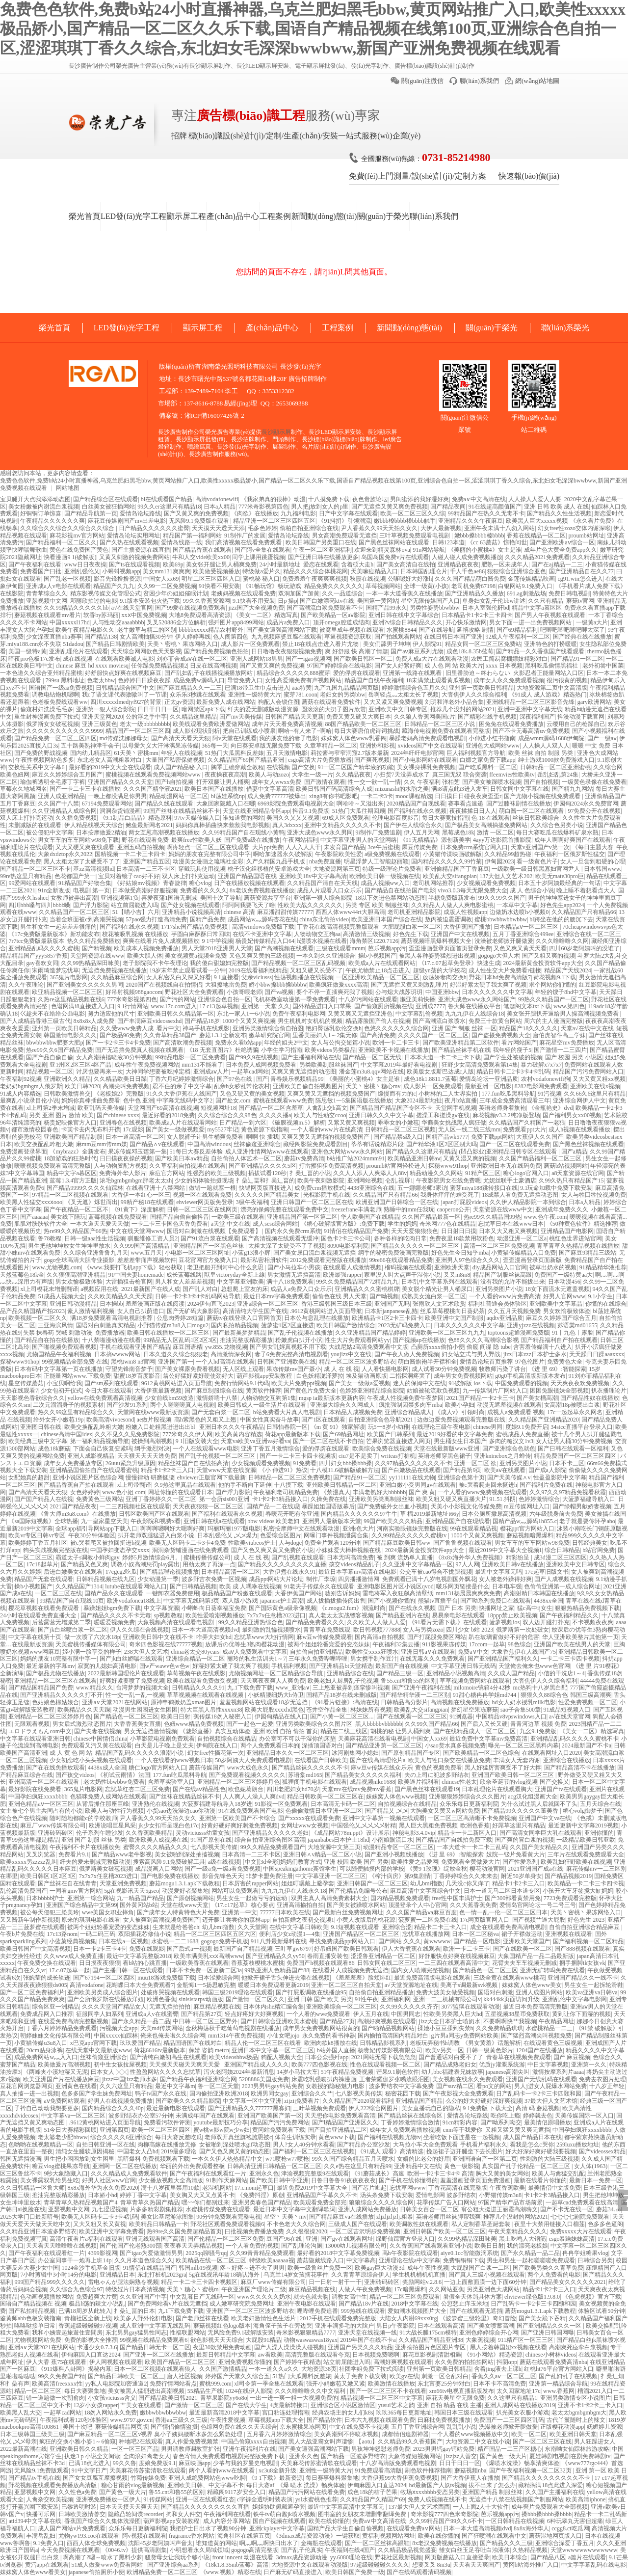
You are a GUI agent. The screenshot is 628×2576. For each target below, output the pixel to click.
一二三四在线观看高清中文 (454, 1962)
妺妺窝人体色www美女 (532, 1985)
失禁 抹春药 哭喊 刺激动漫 (57, 1332)
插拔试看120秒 (267, 1173)
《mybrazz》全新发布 (77, 1151)
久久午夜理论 (26, 984)
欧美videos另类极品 (330, 1049)
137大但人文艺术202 (505, 876)
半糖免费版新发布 (451, 897)
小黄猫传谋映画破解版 (452, 854)
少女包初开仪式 (61, 1390)
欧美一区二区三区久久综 (412, 513)
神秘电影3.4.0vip (413, 1832)
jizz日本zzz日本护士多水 (535, 1354)
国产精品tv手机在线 (34, 2477)
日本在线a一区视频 (123, 1941)
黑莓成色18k (458, 832)
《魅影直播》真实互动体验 (215, 1731)
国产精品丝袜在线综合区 (411, 2115)
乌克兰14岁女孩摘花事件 (295, 2274)
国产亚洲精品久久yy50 (275, 1956)
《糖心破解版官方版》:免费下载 (343, 1223)
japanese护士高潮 (282, 1600)
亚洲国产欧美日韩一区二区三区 (513, 1774)
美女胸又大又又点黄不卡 (202, 2195)
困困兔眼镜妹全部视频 (559, 1390)
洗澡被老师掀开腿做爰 (503, 941)
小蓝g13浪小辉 (251, 1252)
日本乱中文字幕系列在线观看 (439, 1281)
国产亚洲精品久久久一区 (550, 2325)
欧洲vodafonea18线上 (134, 1600)
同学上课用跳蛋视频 (258, 557)
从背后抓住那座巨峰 (102, 1803)
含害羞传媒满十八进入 (542, 1346)
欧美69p (173, 564)
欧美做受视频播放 (216, 571)
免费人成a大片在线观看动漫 (432, 658)
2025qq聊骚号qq (206, 2253)
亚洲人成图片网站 (539, 1992)
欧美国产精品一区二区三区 (180, 2362)
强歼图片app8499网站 (235, 622)
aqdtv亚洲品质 (505, 1318)
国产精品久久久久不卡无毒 (115, 1615)
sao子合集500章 (520, 1709)
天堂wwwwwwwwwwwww (584, 2550)
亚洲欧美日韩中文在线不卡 (158, 1637)
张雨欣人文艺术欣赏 (439, 1303)
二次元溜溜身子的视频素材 (68, 1404)
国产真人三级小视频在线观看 (486, 2274)
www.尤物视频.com (56, 1267)
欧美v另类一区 (444, 2050)
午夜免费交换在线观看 (46, 1962)
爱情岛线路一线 (181, 542)
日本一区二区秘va (475, 1934)
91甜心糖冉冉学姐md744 (485, 1694)
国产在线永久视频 (412, 1608)
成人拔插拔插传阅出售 (336, 1600)
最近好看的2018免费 (168, 1115)
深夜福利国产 (537, 716)
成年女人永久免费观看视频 (508, 680)
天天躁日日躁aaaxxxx (596, 1354)
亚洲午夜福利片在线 (249, 2448)
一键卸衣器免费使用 (172, 1593)
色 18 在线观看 (490, 817)
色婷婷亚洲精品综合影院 (372, 1390)
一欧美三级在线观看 (237, 1216)
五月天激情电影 (287, 753)
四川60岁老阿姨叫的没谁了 (584, 948)
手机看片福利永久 (483, 2144)
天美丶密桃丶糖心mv (373, 1086)
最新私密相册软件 (264, 1260)
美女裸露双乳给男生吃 (49, 2180)
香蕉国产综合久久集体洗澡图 (102, 2521)
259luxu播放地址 (577, 2144)
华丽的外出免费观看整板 (192, 2166)
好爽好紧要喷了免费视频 (132, 1680)
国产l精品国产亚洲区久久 (345, 2122)
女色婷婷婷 (85, 1492)
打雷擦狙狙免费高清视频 (331, 1165)
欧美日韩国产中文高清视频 (35, 1948)
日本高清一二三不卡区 (145, 868)
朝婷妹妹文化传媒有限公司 (55, 2035)
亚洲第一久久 (588, 2064)
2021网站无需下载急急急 (383, 2057)
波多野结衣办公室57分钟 (140, 2115)
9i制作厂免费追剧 (378, 832)
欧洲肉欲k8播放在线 (330, 2042)
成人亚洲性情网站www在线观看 (267, 1151)
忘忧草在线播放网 (425, 1934)
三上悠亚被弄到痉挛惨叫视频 (351, 1687)
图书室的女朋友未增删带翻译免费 (363, 2514)
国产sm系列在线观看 (111, 1383)
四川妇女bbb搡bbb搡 (345, 1463)
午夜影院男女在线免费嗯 (448, 1180)
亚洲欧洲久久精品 (67, 1078)
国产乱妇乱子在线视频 (568, 2376)
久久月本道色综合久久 (143, 2260)
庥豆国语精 (187, 1346)
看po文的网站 (494, 2086)
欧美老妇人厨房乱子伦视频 (343, 1680)
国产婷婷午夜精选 (297, 2362)
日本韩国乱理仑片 (423, 571)
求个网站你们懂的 (552, 984)
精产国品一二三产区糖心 (509, 2448)
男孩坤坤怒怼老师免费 (380, 2448)
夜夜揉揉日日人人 (473, 810)
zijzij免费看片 (301, 2100)
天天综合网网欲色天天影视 (146, 651)
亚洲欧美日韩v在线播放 (513, 1564)
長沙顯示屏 (276, 432)
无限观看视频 (32, 1723)
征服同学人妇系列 (99, 2014)
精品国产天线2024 (567, 970)
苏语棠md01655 (577, 1325)
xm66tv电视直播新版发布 (461, 2391)
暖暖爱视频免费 (114, 1622)
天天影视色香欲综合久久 (32, 1398)
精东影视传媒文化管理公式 (105, 593)
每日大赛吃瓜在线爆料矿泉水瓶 (557, 832)
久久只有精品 (545, 600)
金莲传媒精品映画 (531, 578)
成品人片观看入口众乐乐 (329, 890)
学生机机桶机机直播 (418, 2274)
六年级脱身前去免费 (555, 1513)
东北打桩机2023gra (161, 2274)
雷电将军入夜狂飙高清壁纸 (398, 1593)
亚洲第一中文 (239, 1912)
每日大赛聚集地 (84, 2391)
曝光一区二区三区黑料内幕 (523, 1745)
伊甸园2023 (499, 861)
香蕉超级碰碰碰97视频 (87, 2325)
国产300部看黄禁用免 (513, 1898)
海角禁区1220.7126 (374, 941)
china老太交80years (195, 1651)
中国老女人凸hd (137, 2151)
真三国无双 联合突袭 (459, 774)
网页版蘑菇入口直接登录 (457, 2557)
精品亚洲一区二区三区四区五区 (274, 520)
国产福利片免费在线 (546, 1484)
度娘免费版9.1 (157, 2463)
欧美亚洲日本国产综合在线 (386, 919)
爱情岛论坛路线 (140, 513)
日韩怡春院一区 (287, 1426)
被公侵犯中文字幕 (49, 832)
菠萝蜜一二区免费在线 (427, 1919)
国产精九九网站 (572, 788)
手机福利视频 (289, 1666)
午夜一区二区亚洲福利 (322, 549)
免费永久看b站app (238, 1042)
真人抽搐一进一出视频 (29, 2093)
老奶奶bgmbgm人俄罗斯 (31, 1086)
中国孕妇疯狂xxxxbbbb (37, 1796)
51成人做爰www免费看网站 (107, 2564)
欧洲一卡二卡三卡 (395, 1042)
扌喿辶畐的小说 (310, 1173)
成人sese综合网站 (275, 1223)
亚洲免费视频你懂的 (244, 2362)
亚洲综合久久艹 (312, 2093)
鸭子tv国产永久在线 (160, 2093)
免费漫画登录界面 (23, 1151)
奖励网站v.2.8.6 (422, 2282)
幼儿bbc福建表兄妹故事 (452, 2071)
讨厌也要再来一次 (99, 1071)
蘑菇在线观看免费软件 (331, 701)
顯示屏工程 (186, 216)
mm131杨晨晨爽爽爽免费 (468, 1593)
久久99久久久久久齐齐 (409, 2006)
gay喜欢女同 (42, 963)
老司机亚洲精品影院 (414, 912)
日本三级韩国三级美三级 (32, 2434)
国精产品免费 (207, 919)
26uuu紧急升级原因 (130, 1463)
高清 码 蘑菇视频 (538, 2108)
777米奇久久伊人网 (187, 1434)
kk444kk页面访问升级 (511, 1999)
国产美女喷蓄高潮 (490, 2325)
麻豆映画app (194, 2463)
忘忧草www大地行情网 (264, 1637)
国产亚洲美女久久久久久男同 (85, 984)
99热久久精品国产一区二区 (553, 999)
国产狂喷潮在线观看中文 (494, 2535)
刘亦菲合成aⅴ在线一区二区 (192, 658)
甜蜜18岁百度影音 (136, 1375)
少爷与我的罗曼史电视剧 (245, 2463)
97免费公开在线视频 (594, 810)
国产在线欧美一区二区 (522, 1948)
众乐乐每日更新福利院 (469, 1803)
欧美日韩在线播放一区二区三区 (168, 1332)
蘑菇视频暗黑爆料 (529, 1535)
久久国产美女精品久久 (539, 1847)
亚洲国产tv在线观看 (560, 1789)
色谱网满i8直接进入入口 (82, 1006)
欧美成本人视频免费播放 (146, 948)
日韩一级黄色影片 (489, 2050)
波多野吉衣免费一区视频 (214, 1579)
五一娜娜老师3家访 (422, 1187)
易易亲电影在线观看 (458, 1615)
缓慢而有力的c (397, 1093)
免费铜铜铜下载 (463, 2260)
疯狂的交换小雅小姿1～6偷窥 (77, 2441)
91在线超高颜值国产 (495, 506)
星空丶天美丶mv (285, 2216)
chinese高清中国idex (66, 1434)
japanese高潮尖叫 (507, 2071)
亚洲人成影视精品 (90, 1455)
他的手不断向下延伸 (244, 1484)
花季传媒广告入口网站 (446, 2202)
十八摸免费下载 (328, 499)
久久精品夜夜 (353, 774)
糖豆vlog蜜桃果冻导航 (60, 2166)
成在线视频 (77, 658)
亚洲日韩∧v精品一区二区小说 (322, 1854)
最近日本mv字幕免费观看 (276, 1296)
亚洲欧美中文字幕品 (555, 1303)
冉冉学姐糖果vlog (585, 2253)
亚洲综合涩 (397, 1927)
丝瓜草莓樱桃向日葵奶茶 (452, 1311)
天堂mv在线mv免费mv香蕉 (357, 1789)
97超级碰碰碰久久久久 (379, 2564)
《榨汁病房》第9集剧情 (400, 1876)
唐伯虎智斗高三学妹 (559, 1035)
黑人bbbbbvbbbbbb (378, 1723)
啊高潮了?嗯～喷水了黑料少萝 (102, 2557)
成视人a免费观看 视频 (515, 1412)
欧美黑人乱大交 (20, 2412)
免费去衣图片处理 (602, 2079)
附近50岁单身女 (521, 1876)
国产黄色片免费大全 (310, 1390)
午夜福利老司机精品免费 (285, 1492)
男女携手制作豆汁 (373, 1658)
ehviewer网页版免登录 (204, 1202)
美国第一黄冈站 (377, 600)
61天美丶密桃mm (136, 753)
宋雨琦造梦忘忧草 (55, 970)
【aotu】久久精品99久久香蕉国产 (399, 2441)
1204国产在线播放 (539, 2050)
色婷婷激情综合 (539, 1499)
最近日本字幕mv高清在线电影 (357, 1571)
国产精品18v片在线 (364, 2303)
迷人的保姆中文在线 (419, 1383)
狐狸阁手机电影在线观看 (314, 1781)
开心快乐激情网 (466, 622)
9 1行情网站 (132, 1006)
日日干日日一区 (158, 709)
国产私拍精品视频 (31, 2311)
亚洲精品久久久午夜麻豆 (470, 520)
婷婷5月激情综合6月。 (151, 1557)
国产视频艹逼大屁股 (538, 1919)
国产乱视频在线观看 (297, 1557)
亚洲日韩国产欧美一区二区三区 (444, 2231)
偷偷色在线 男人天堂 (339, 1296)
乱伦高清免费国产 (23, 1890)
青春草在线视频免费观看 (518, 2057)
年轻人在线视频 (181, 753)
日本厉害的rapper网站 (250, 1883)
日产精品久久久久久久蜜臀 (154, 528)
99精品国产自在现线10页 (71, 1600)
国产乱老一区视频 (67, 578)
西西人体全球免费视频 (96, 2543)
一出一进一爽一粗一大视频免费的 (294, 2397)
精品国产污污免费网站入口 (588, 1071)
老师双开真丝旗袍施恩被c (238, 2137)
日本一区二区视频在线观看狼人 (155, 2368)
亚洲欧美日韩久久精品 (79, 2448)
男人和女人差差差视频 (184, 1281)
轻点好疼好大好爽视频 (254, 2014)
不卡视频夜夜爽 (592, 1622)
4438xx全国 (548, 1600)
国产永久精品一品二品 (140, 2021)
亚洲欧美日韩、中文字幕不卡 (205, 2485)
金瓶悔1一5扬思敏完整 (206, 1985)
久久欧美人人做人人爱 (376, 1622)
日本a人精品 (220, 506)
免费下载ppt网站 (492, 1136)
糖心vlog (200, 883)
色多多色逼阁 (605, 2224)
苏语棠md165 (305, 1774)
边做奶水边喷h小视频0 (519, 912)
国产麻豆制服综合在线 (213, 1390)
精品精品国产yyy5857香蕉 (34, 955)
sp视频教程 (168, 1615)
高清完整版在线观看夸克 (317, 2354)
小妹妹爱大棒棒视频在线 (349, 1550)
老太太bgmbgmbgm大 (578, 2412)
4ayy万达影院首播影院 (502, 839)
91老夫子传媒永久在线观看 (319, 1586)
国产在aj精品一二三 (557, 564)
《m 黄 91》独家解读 (338, 1426)
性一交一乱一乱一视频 (134, 1694)
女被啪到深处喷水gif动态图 (234, 2144)
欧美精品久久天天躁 (83, 1709)
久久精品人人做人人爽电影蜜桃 (452, 905)
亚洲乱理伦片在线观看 (78, 651)
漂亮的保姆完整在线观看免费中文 (284, 1209)
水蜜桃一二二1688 (174, 1941)
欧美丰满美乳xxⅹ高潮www (208, 1956)
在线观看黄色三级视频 (552, 2042)
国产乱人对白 (200, 1289)
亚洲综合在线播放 (566, 1760)
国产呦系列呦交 (501, 2122)
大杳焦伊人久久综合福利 (474, 694)
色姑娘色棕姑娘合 (55, 1702)
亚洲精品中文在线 (417, 2166)
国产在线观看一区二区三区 (411, 1716)
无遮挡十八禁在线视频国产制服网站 (516, 2499)
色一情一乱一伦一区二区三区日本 (503, 1912)
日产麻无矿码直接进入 (292, 2572)
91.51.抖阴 (502, 1499)
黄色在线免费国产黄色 (79, 549)
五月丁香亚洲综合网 (417, 2426)
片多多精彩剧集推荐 (156, 2209)
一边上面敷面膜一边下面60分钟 (485, 2282)
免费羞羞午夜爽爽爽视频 (314, 578)
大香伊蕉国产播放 (467, 926)
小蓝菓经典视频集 (72, 1941)
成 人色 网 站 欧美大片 (453, 665)
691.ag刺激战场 (526, 593)
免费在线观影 (146, 1948)
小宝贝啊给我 (64, 1383)
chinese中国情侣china (100, 1738)
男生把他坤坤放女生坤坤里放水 (69, 1245)
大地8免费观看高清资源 (200, 615)
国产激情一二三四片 (560, 1049)
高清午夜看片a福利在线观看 (86, 2238)
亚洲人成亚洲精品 (61, 796)
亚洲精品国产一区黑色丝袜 (209, 1245)
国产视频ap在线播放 (418, 1340)
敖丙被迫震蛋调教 (448, 919)
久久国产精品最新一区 (431, 1216)
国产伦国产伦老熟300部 (130, 2245)
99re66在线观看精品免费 (400, 1260)
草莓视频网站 (383, 586)
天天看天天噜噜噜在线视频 (61, 2245)
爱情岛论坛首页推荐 (486, 1361)
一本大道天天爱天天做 (99, 1223)
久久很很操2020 (306, 2231)
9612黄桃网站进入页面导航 (176, 1383)
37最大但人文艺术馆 (550, 2100)
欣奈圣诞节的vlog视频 (508, 1781)
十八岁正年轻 (607, 2086)
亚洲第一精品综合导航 (558, 2383)
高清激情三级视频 (366, 934)
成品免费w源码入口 (199, 680)
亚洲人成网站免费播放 (367, 2209)
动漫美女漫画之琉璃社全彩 (208, 861)
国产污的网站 (177, 999)
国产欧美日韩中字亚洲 (279, 2180)
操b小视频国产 (377, 955)
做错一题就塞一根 (212, 1187)
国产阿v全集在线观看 (262, 549)
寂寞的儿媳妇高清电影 (107, 1666)
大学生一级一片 (312, 774)
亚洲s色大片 (358, 1528)
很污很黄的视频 (567, 680)
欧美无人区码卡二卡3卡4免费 (187, 1542)
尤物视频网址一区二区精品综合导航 (276, 1673)
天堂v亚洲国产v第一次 (540, 847)
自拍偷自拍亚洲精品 (316, 1651)
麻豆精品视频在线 (216, 2006)
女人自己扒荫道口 (140, 1311)
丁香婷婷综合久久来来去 (465, 1876)
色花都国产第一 (75, 876)
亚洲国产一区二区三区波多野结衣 (250, 2311)
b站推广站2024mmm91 (356, 1158)
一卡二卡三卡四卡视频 (570, 1658)
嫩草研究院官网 (269, 1035)
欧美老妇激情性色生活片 (264, 2318)
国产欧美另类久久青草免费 (548, 2267)
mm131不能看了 (202, 1064)
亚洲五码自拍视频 (140, 847)
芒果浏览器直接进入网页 (398, 1441)
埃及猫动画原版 (366, 1375)
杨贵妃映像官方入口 (70, 1122)
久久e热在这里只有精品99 (357, 2166)
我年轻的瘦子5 (512, 1049)
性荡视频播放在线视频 (303, 977)
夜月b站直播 (461, 1100)
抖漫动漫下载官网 (580, 716)
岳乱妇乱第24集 (557, 774)
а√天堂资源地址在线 (411, 1985)
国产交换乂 (554, 1781)
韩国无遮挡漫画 (20, 2158)
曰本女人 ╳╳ (109, 2071)
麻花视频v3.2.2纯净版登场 (506, 1115)
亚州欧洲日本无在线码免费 (506, 1165)
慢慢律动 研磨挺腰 (150, 1477)
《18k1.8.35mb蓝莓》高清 (235, 2564)
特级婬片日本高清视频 (134, 2289)
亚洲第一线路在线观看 (413, 673)
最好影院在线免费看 (34, 1789)
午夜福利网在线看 (227, 2514)
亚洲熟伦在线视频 (155, 1803)
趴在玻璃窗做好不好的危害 (504, 1637)
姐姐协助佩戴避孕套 (278, 2506)
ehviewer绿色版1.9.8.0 (532, 2296)
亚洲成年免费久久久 (561, 1209)
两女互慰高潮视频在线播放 (164, 832)
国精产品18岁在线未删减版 (341, 1694)
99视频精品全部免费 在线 (75, 1361)
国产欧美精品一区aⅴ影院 (333, 615)
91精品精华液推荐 (603, 1267)
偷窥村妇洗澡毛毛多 (46, 709)
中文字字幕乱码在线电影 (593, 2564)
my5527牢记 (222, 1129)
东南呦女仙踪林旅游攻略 (577, 2448)
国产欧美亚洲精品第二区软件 (460, 1042)
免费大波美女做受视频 (445, 1992)
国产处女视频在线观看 (190, 905)
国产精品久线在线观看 (163, 803)
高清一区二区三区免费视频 (499, 1245)
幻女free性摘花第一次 (215, 1752)
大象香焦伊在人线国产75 (523, 1651)
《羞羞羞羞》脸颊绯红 (362, 1977)
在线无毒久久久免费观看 (432, 1658)
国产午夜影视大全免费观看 (458, 2093)
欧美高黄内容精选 (238, 1434)
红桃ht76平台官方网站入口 (558, 2368)
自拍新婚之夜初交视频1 (303, 1919)
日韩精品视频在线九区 (105, 1579)
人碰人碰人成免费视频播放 (467, 557)
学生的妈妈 (402, 1223)
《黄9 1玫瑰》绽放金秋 (437, 1868)
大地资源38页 (319, 2368)
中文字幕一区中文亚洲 (252, 2100)
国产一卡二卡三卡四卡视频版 (298, 1455)
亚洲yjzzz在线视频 (530, 1325)
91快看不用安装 (219, 586)
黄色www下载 (336, 2137)
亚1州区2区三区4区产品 (80, 1064)
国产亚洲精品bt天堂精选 (340, 1666)
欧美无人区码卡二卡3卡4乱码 (99, 2216)
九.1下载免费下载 (250, 1687)
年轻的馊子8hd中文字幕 (566, 992)
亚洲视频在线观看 (568, 1934)
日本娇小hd (102, 2195)
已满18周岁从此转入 (84, 2311)
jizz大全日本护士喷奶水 (449, 2021)
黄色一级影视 (461, 2166)
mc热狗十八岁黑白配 (540, 1687)
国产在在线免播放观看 (55, 1767)
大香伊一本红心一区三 (140, 1194)
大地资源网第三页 (336, 868)
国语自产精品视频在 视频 (33, 2303)
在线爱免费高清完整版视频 (73, 2021)
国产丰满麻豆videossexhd (149, 1021)
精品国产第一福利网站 (192, 535)
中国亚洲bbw (442, 992)
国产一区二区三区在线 (542, 2441)
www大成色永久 (248, 1767)
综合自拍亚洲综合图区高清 (270, 1839)
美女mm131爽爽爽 (166, 571)
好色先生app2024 (562, 905)
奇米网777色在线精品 (447, 1223)
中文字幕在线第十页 (34, 1637)
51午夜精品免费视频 (346, 2071)
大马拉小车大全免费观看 (425, 2144)
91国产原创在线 (211, 1839)
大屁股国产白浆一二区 (480, 2267)
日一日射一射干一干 (335, 2282)
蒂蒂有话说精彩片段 (377, 1144)
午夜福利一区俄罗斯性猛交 (569, 854)
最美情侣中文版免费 (554, 2187)
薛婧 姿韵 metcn (208, 2050)
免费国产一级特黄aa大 (563, 1274)
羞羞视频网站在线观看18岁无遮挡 (264, 1702)
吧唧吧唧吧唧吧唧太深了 (572, 629)
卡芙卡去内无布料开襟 (90, 1129)
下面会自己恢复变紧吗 (102, 1448)
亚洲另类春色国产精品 (261, 2202)
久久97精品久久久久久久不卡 (413, 1463)
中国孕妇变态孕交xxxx (119, 1550)
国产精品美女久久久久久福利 (363, 1774)
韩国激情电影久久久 (70, 1035)
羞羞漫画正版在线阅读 (155, 1303)
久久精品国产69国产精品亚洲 (247, 759)
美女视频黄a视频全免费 (195, 955)
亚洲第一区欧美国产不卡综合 (237, 1818)
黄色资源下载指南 (264, 1129)
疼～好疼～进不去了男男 (252, 2267)
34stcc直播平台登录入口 (581, 1426)
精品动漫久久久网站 (436, 1173)
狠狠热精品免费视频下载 (587, 1608)
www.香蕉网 (559, 2391)
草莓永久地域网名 (23, 788)
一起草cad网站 (250, 1071)
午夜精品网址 (556, 2021)
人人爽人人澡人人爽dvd (254, 1796)
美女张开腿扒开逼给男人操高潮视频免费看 (563, 1013)
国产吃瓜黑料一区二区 (487, 767)
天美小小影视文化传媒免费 (466, 1506)
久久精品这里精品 (193, 716)
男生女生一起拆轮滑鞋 (593, 1985)
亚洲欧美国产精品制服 (73, 1136)
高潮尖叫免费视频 (126, 1086)
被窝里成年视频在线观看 (351, 629)
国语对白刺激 (495, 1992)
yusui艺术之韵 (396, 2405)
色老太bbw (101, 680)
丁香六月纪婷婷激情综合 (181, 1078)
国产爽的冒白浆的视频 (524, 1839)
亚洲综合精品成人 (408, 1412)
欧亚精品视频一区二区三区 (67, 992)
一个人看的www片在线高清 (327, 1129)
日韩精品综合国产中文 (125, 687)
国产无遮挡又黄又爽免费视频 (389, 506)
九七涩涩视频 (109, 2209)
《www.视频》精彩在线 (230, 2572)
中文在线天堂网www (137, 1231)
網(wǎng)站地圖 (537, 80)
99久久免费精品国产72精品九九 (357, 1281)
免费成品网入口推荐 (46, 2014)
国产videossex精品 (602, 2151)
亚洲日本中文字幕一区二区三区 (273, 2050)
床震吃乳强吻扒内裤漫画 (323, 2079)
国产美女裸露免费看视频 (187, 1369)
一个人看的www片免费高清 (505, 1296)
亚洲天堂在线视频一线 (367, 2332)
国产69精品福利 (517, 629)
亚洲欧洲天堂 (452, 1267)
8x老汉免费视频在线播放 (262, 890)
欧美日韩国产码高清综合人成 (334, 788)
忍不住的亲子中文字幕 (182, 1086)
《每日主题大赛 (592, 847)
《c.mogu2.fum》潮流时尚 (352, 1608)
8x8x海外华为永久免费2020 (102, 2187)
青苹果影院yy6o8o (223, 2397)
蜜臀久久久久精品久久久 (155, 1847)
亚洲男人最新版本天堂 (331, 1521)
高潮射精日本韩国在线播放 (539, 1593)
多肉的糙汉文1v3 (511, 1441)
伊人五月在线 (371, 2014)
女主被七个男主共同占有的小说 (41, 1810)
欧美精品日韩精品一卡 (158, 2224)
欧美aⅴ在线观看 (504, 1470)
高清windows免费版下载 (263, 926)
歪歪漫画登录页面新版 (532, 1260)
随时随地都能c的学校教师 (83, 1818)
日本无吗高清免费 (350, 1557)
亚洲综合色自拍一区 (224, 999)
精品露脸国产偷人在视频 (377, 1021)
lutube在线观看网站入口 (136, 1586)
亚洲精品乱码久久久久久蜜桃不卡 (574, 1738)
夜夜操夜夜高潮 (225, 774)
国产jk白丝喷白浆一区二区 (72, 1629)
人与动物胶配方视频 (120, 1165)
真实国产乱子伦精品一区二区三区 (527, 2166)
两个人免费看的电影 (553, 2274)
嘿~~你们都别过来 (205, 2202)
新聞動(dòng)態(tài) (324, 216)
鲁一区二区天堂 (218, 2086)
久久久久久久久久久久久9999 (64, 730)
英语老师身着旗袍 (502, 1107)
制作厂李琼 (321, 1579)
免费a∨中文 (473, 1651)
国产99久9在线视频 (254, 1057)
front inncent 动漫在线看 (243, 2557)
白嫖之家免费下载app (487, 759)
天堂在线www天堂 (184, 1905)
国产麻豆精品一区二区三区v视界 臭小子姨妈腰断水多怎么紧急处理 (155, 2434)
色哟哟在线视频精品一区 (40, 2144)
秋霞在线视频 (367, 578)
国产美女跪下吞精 (542, 2318)
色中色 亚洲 (138, 1100)
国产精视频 (96, 948)
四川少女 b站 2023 (469, 1629)
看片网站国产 (519, 1042)
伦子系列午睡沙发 (99, 1832)
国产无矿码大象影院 (193, 1311)
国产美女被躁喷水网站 (356, 1905)
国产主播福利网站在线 (310, 1057)
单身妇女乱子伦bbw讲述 (493, 600)
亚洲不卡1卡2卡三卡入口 (590, 2405)
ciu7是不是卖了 (358, 1455)
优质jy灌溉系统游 (501, 2064)
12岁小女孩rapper (95, 2405)
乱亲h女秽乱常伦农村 (242, 1086)
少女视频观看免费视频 (486, 883)
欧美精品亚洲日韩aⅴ (414, 1158)
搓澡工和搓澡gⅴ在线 (443, 1115)
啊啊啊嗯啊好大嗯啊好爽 (172, 1528)
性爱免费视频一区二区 (587, 1702)
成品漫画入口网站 (158, 1868)
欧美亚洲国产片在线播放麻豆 (61, 2079)
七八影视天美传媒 (213, 1847)
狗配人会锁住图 (278, 701)
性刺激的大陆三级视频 (549, 2158)
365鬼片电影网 (69, 977)
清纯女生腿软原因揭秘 (84, 2151)
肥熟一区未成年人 (504, 564)
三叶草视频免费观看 (319, 2108)
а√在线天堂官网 (132, 607)
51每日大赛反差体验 (196, 1151)
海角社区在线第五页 (243, 2535)
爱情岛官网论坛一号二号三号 (537, 1905)
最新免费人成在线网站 (225, 701)
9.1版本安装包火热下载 (150, 600)
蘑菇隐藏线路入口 (320, 2260)
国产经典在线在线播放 (582, 636)
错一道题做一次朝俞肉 (55, 2397)
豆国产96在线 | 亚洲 (291, 2238)
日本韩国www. (602, 868)
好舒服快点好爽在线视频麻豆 (123, 673)
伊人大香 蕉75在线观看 (56, 2362)
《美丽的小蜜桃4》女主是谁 (485, 549)
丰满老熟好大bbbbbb (379, 1492)
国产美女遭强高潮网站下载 (281, 629)
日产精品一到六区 (242, 1122)
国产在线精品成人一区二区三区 (475, 1731)
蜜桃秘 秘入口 (261, 578)
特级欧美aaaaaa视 (271, 2260)
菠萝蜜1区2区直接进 (287, 1325)
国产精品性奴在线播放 (589, 1398)
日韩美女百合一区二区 (429, 2209)
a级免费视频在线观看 (392, 854)
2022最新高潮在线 (23, 2448)
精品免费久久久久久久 (333, 586)
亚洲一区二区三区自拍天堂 (346, 1985)
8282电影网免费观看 (541, 1086)
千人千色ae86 (467, 571)
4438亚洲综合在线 (370, 1187)
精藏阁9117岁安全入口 (236, 2492)
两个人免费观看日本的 (269, 1745)
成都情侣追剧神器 (405, 2434)
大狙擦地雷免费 (225, 984)
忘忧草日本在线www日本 (511, 1223)
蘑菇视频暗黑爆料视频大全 (436, 941)
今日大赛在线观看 (108, 1390)
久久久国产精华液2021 (152, 788)
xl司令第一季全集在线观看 (268, 2383)
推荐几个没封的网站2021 (462, 709)
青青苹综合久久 (46, 593)
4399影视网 (102, 2253)
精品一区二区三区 (37, 2391)
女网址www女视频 (305, 1825)
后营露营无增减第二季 (61, 1622)
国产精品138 (100, 636)
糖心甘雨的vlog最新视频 (132, 2485)
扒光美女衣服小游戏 (522, 2412)
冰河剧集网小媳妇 (355, 1752)
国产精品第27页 (201, 2014)
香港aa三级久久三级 (181, 2419)
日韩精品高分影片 (404, 1702)
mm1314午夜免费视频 (236, 2035)
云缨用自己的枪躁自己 (576, 724)
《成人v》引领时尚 (460, 1412)
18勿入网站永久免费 (110, 2412)
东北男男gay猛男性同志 (136, 2332)
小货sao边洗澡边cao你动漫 (181, 1810)
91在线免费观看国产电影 (250, 1810)
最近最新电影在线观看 (175, 2108)
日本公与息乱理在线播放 (316, 1318)
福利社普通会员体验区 (497, 1303)
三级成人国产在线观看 (357, 2224)
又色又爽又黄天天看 (520, 948)
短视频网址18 (218, 1107)
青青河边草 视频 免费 (538, 1723)
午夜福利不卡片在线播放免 (85, 1847)
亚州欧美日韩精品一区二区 (341, 1484)
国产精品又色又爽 (84, 1564)
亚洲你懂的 (599, 1832)
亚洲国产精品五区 (146, 861)
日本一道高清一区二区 (134, 1136)
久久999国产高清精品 (142, 1245)
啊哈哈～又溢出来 (360, 803)
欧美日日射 (175, 1716)
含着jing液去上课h (498, 2368)
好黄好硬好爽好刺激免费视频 (239, 1825)
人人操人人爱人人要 (534, 499)
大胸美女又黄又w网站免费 (444, 1810)
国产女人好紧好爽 (397, 665)
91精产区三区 (482, 1173)
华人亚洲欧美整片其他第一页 (580, 1637)
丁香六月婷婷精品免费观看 (61, 2028)
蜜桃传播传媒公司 (207, 1557)
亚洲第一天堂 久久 (265, 1006)
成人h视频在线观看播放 (579, 1129)
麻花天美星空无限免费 (455, 2397)
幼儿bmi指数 (426, 1883)
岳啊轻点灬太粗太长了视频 (403, 694)
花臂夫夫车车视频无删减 (524, 1962)
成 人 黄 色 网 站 (71, 1752)
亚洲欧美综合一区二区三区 (341, 2006)
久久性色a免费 (77, 2492)
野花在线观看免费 (145, 839)
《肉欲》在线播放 (254, 513)
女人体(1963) (590, 2166)
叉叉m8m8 (457, 1274)
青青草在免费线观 (326, 1629)
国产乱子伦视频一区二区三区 (218, 1455)
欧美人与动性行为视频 (114, 1810)
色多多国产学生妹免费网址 (96, 2093)
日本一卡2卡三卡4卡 (99, 1948)
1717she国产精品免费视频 (195, 926)
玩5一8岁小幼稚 (388, 1426)
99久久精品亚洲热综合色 (250, 1622)
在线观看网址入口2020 (551, 1752)
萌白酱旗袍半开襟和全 (427, 1361)
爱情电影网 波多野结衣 (446, 2195)
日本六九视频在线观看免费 (379, 2419)
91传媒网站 (158, 2499)
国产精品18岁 (202, 1021)
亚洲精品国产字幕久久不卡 (322, 2195)
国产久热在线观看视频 (129, 542)
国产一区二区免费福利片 (32, 1992)
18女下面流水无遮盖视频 (557, 1289)
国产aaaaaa (34, 1216)
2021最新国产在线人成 (150, 1289)
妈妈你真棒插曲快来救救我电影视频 (223, 825)
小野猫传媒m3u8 (500, 2195)
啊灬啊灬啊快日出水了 (268, 2543)
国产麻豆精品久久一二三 (189, 687)
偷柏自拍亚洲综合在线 (309, 528)
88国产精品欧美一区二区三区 (363, 724)
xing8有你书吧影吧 (333, 796)
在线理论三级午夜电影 (441, 1426)
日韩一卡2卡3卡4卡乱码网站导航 (197, 1296)
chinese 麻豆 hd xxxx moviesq (92, 665)
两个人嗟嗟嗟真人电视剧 (182, 1404)
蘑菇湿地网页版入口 (555, 2535)
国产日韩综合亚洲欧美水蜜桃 (278, 2021)
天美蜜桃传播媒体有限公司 (90, 1644)
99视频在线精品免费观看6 (153, 2339)
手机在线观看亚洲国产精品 (135, 1346)
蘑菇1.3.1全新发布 (222, 1035)
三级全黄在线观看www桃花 (509, 1977)
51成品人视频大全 (61, 1296)
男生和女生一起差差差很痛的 (58, 926)
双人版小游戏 (240, 1600)
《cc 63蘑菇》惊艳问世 (497, 542)
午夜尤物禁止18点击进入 (377, 970)
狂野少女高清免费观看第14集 (480, 1064)
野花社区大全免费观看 (194, 992)
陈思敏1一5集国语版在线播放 (353, 1100)
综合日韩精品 (562, 1550)
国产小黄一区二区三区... (341, 1716)
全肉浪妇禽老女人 (146, 2456)
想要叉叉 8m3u (431, 2564)
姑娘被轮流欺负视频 (433, 1390)
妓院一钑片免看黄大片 (515, 1854)
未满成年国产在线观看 (205, 2115)
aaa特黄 (302, 687)
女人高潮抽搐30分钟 (146, 636)
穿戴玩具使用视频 (201, 868)
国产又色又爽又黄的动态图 (234, 2151)
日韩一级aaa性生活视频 (94, 1238)
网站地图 (67, 487)
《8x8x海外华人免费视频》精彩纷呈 (483, 1557)
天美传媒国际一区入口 (584, 2115)
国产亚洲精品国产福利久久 (503, 1658)
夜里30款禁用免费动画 (222, 2347)
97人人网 (467, 1564)
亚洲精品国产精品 (419, 2100)
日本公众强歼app (326, 2057)
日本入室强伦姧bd (485, 607)
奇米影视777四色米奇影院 (444, 2514)
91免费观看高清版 (378, 2470)
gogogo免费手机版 (224, 1941)
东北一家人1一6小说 (243, 1013)
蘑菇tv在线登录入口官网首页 (244, 1318)
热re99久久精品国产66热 (75, 1231)
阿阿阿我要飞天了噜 (248, 905)
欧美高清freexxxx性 (57, 2383)
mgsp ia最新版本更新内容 (332, 1398)
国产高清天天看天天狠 (180, 738)
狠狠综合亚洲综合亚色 (516, 571)
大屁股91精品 (263, 2339)
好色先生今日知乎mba (460, 1252)
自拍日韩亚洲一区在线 (105, 2144)
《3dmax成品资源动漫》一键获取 (316, 2535)
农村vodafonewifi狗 (545, 1078)
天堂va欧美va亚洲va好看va (255, 1441)
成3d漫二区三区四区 (560, 1557)
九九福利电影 (298, 513)
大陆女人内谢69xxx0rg (408, 2318)
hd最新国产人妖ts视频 (437, 2485)
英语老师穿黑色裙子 (444, 1455)
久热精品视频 (530, 2550)
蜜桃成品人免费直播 (522, 1434)
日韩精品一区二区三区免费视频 (289, 1477)
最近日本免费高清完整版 (535, 2006)
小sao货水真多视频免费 (455, 1745)
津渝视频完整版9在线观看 (315, 2173)
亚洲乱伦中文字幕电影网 (574, 1999)
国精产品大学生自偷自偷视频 (345, 2528)
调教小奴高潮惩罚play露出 (145, 1564)
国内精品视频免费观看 (399, 1898)
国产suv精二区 (455, 2086)
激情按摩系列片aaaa (558, 2071)
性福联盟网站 (187, 2332)
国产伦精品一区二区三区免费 (225, 2238)
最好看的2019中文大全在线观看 (110, 767)
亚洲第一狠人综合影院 (105, 709)
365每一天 (215, 745)
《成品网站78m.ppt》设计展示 (350, 1832)
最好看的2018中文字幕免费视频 (338, 2253)
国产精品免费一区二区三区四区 (55, 738)
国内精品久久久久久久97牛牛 (359, 1513)
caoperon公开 (453, 1209)
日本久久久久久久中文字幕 (497, 992)
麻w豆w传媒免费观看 (324, 1637)
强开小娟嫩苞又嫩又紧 (335, 2383)
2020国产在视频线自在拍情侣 (164, 984)
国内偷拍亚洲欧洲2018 (218, 2093)
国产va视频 (278, 992)
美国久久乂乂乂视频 (292, 817)
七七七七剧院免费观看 (579, 2216)
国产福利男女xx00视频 (572, 1115)
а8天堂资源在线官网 (577, 1173)
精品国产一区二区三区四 (137, 730)
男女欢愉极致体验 (79, 1281)
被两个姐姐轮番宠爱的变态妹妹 (329, 1644)
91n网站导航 (429, 549)
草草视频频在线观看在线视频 (206, 1694)
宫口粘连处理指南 (285, 2412)
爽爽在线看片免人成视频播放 (161, 941)
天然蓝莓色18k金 (22, 1274)
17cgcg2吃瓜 (121, 1571)
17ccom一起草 (487, 1644)
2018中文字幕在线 (414, 2303)
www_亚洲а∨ (293, 1687)
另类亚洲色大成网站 (493, 2289)
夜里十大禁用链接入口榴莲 (549, 2224)
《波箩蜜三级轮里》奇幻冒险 (478, 2318)
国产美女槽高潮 (537, 1398)
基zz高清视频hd (93, 868)
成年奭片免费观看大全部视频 (549, 2506)
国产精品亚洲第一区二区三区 (383, 1745)
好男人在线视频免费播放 (120, 2100)
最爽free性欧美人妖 (196, 839)
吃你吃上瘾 (505, 2115)
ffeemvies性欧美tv (511, 774)
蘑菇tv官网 (580, 600)
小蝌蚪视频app (121, 571)
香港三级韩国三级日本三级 (336, 1303)
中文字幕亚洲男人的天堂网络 (358, 839)
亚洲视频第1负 (120, 897)
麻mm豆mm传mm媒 (101, 1144)
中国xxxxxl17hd (69, 622)
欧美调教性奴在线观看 (419, 2224)
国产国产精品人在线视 (43, 1499)
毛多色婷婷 (262, 528)
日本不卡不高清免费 (499, 2383)
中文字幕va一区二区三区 (73, 2115)
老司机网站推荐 (433, 883)
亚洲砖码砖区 (55, 1832)
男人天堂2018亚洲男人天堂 (217, 948)
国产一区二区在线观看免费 (514, 1144)
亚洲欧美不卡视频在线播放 (393, 1049)
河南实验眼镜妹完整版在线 (412, 1528)
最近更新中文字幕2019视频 (583, 1825)
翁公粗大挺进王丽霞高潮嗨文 (499, 2209)
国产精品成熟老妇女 (449, 2064)
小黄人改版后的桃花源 (366, 1919)
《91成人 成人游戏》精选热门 (548, 694)
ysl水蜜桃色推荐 (316, 2499)
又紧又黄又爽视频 (351, 1122)
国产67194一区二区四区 (104, 1977)
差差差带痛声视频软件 (146, 1260)
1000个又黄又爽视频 (248, 1021)
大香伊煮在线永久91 (289, 1571)
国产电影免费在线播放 (169, 1876)
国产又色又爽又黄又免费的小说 (272, 1550)
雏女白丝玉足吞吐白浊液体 (474, 2550)
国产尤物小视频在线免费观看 (543, 796)
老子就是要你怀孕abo (587, 1521)
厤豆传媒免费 (419, 847)
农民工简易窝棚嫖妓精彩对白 (509, 658)
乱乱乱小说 (461, 2426)
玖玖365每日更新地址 (404, 2412)
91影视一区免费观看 (281, 1803)
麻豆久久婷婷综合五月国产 (67, 774)
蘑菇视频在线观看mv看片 (47, 615)
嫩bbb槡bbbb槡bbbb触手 (405, 520)
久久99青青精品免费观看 (262, 2253)
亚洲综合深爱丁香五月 (564, 2543)
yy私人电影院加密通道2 (116, 2383)
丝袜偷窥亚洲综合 (257, 1144)
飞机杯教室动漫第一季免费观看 (294, 999)
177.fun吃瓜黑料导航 (508, 1093)
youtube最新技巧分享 (220, 2122)
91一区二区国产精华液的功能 (355, 767)
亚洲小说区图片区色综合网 (87, 1477)
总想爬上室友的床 (244, 1289)
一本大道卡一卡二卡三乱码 (472, 1847)
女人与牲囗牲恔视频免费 (593, 1194)
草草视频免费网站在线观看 (475, 1680)
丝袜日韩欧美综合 (535, 817)
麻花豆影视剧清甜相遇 (431, 2354)
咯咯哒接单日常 (34, 2325)
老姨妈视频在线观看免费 (243, 593)
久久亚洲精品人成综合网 (64, 810)
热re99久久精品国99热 (492, 1216)
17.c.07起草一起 (69, 1970)
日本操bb (111, 1303)
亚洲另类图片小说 (499, 1289)
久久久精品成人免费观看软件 (129, 2173)
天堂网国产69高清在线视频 (163, 1107)
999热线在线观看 (363, 2311)
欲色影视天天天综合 (216, 2339)
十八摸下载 (288, 1484)
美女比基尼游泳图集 (167, 2216)
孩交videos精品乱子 (354, 1564)
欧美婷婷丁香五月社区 (37, 1542)
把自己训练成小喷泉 (249, 730)
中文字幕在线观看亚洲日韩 (35, 1738)
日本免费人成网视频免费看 (261, 1064)
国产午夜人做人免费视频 (406, 1354)
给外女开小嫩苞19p (58, 1419)
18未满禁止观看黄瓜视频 (438, 680)
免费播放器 (110, 1332)
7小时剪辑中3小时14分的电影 (58, 2274)
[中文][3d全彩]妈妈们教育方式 (282, 1861)
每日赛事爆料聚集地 (332, 2477)
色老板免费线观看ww (59, 701)
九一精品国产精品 (140, 1898)
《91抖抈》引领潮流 (344, 520)
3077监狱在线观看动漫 (470, 2006)
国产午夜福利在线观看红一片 (208, 2173)
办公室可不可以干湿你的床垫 (297, 1738)
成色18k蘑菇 (54, 1448)
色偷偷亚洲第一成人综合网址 (562, 1586)
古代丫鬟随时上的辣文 (576, 2419)
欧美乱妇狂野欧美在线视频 (576, 1861)
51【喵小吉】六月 (135, 912)
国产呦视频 (384, 1296)
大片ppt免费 (267, 847)
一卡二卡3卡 (377, 796)
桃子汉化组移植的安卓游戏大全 (269, 868)
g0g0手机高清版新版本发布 (530, 1375)
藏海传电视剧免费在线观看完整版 (446, 730)
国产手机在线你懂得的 (408, 2180)
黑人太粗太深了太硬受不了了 (82, 861)
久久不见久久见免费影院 (127, 1434)
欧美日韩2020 (82, 1086)
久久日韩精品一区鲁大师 (32, 2187)
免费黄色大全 (564, 1361)
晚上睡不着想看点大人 (585, 890)
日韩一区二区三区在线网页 (202, 1209)
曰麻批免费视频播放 (444, 2419)
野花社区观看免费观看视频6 (227, 2224)
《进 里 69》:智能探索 (557, 1369)
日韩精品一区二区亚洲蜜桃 (555, 767)
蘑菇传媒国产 (206, 1767)
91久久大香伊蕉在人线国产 (181, 1093)
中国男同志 (405, 2014)
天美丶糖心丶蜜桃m (192, 2289)
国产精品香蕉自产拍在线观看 (76, 1484)
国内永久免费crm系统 (293, 1231)
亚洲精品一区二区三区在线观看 (55, 1680)
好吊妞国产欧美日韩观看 (346, 1948)
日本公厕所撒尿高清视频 (494, 1513)
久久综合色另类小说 (556, 825)
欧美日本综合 (509, 2557)
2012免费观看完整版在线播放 (328, 1260)
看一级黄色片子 (537, 861)
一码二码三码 (97, 1934)
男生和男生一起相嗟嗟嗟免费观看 (531, 2260)
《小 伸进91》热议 (283, 1470)
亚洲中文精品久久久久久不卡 (342, 825)
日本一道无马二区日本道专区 (502, 1890)
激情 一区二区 (495, 832)
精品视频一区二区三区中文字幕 (381, 2397)
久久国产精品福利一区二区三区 (541, 1158)
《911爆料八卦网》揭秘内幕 (74, 2368)
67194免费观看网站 (107, 803)
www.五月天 (146, 1252)
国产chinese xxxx (118, 1115)
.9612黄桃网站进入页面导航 (326, 1311)
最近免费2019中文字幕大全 (313, 2187)
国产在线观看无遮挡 (475, 2311)
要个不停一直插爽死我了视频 (334, 992)
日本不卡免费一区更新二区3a (204, 1970)
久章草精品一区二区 (330, 745)
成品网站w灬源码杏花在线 (262, 919)
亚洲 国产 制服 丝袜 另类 (93, 1839)
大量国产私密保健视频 (175, 759)
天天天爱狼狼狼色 (414, 1231)
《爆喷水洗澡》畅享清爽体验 (521, 2463)
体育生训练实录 (295, 2137)
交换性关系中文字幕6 (37, 767)
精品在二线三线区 (343, 1731)
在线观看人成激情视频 (352, 1267)
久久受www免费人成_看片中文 (140, 1028)
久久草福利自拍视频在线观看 (187, 1165)
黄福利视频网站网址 (388, 2535)
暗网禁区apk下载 (203, 709)
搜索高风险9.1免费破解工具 (169, 1861)
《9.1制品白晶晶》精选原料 (136, 817)
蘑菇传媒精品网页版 (121, 2426)
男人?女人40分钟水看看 (303, 2144)
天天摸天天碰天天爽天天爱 (185, 2064)
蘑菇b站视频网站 (566, 1165)
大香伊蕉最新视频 (158, 1390)
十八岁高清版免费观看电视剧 (398, 2463)
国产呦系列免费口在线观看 (495, 1600)
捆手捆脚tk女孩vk (582, 1962)
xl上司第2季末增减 (50, 1107)
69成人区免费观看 (345, 817)
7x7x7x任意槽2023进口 (276, 1615)
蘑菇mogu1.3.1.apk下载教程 (184, 1883)
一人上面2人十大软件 (481, 2506)
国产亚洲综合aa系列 (173, 2564)
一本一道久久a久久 (273, 2368)
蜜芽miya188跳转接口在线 (484, 1187)
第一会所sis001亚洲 (224, 1499)
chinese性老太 (459, 1781)
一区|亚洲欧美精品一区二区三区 (377, 977)
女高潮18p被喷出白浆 (572, 1404)
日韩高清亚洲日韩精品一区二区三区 (274, 2166)
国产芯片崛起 (369, 2187)
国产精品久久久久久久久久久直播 (282, 1564)
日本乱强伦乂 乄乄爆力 (227, 1535)
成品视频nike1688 (372, 1781)
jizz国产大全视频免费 (256, 607)
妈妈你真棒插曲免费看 (90, 1100)
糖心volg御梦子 (582, 1810)
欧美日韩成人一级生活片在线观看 (263, 1404)
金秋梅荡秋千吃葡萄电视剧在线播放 (232, 2028)
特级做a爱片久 (261, 571)
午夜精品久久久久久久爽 (52, 520)
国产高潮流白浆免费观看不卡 (325, 607)
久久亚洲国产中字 (143, 2296)
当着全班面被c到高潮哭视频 (86, 919)
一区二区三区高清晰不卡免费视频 (472, 1818)
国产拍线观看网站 (397, 636)
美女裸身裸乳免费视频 (426, 767)
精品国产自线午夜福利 (373, 680)
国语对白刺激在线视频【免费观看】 (214, 1231)
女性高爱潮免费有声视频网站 (303, 680)
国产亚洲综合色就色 (508, 1448)
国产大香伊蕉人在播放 (470, 2477)
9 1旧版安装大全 (197, 1441)
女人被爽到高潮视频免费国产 (161, 1919)
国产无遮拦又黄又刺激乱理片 (409, 984)
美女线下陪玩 (68, 1216)
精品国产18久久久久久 (528, 1028)
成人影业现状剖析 (196, 730)
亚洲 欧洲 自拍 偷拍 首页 (285, 1731)
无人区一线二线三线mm (469, 1129)
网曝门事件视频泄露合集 (336, 1535)
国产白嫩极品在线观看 (411, 1470)
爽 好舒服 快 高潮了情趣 (356, 651)
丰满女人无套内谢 (516, 1760)
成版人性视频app (465, 912)
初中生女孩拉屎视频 (120, 2064)
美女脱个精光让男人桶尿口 (437, 1289)
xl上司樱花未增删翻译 (49, 1289)
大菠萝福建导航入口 (588, 1499)
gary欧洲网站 (594, 701)
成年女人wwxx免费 (276, 781)
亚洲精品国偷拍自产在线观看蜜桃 (94, 1470)
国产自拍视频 (541, 781)
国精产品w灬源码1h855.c (525, 1521)
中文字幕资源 (161, 1608)
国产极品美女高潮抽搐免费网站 (486, 825)
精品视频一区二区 (49, 1071)
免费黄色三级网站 (99, 1499)
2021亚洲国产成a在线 (535, 1868)
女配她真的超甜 (29, 1477)
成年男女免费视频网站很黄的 (321, 2028)
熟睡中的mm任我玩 (409, 1209)
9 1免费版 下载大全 (488, 2108)
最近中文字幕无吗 (498, 1571)
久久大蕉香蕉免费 (473, 1905)
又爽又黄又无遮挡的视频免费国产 (331, 1093)
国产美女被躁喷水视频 (491, 781)
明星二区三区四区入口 (211, 578)
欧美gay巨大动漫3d (379, 2267)
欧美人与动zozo (269, 774)
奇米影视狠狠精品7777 (305, 2332)
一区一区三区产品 (134, 2448)
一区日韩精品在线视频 (514, 2521)
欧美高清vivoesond (110, 1419)
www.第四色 (569, 1006)
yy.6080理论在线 (351, 2557)
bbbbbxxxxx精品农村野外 (211, 629)
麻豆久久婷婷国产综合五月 (561, 1318)
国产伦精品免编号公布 (358, 1890)
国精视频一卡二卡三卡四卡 (130, 854)
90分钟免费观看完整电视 (228, 2216)
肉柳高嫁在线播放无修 (166, 2144)
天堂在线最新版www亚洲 (446, 1448)
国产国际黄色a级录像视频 (282, 1608)
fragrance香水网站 (191, 2535)
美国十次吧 (77, 2426)
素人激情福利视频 (90, 1311)
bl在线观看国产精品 (166, 499)
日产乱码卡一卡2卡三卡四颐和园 (538, 2093)
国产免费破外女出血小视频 (392, 1506)
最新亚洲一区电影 (488, 1086)
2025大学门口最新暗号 (29, 2216)
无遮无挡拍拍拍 (169, 2006)
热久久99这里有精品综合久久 (76, 1412)
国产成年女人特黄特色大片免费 (178, 1912)
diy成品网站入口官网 (499, 1267)
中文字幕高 (361, 2260)
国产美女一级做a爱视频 (359, 1383)
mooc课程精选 (413, 796)
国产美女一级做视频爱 (175, 1129)
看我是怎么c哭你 (531, 2144)
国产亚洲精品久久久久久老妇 (270, 1832)
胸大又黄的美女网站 (502, 2173)
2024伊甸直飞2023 (211, 1303)
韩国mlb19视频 (198, 2267)
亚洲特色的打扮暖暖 (550, 644)
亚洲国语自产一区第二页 (484, 2158)
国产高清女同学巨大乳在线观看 (540, 1832)
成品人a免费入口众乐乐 (301, 1289)
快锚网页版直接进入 (265, 1187)
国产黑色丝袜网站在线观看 (394, 542)
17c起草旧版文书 (546, 1571)
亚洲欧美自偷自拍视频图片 (308, 1086)
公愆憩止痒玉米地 (464, 2303)
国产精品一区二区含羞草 (270, 1107)
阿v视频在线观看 (144, 2535)
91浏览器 (461, 1716)
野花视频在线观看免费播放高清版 (53, 2485)
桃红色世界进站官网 (575, 1238)
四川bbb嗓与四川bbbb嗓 (39, 905)
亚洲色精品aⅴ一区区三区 (40, 1803)
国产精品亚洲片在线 (402, 1615)
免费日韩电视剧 (569, 593)
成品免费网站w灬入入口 (46, 2057)
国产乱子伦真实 (301, 2550)
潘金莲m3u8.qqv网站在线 (371, 1071)
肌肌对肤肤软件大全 (40, 1223)
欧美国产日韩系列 (390, 1434)
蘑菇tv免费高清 (304, 1158)
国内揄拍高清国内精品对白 (393, 2035)
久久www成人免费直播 (74, 1956)
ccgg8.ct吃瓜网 (570, 2528)
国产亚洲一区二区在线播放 (158, 2354)
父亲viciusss (256, 977)
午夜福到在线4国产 (350, 2550)
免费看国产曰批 (40, 571)
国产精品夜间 (448, 506)
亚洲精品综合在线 (350, 1673)
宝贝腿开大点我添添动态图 (35, 499)
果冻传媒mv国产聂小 (293, 1369)
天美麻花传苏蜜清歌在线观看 (319, 2463)
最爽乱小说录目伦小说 (29, 1100)
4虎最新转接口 (289, 2405)
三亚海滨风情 (55, 1325)
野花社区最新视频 (398, 2557)
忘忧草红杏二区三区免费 (137, 1789)
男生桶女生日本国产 (460, 1441)
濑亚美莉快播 (417, 999)
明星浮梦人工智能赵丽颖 (376, 861)
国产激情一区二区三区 (193, 2405)
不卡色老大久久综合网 (296, 2224)
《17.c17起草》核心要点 (242, 1905)
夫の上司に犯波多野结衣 (436, 1774)
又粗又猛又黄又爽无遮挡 (517, 2129)
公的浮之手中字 (146, 716)
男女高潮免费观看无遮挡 (344, 535)
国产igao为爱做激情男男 (151, 2253)
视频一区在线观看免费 (202, 1194)
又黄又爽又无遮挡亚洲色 (360, 1013)
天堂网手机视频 (455, 1107)
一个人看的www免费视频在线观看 (482, 1492)
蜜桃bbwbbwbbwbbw (500, 919)
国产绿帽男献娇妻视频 (581, 1506)
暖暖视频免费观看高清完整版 (52, 1165)
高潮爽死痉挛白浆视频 (578, 2347)
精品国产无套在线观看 (43, 1579)
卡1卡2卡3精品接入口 (280, 1499)
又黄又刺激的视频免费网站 (134, 557)
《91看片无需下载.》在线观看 (448, 1622)
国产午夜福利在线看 (34, 564)
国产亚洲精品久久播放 (474, 593)
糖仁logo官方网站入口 (157, 1767)
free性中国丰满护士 (457, 1898)
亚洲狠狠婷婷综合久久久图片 (467, 1796)
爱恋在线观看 (321, 564)
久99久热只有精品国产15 (571, 1180)
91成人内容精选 (20, 1093)
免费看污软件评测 (167, 2122)
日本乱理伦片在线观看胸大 (497, 1789)
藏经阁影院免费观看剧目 (315, 1144)
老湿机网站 (217, 2187)
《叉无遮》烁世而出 (91, 1202)
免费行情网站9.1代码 (241, 1383)
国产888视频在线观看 (582, 1948)
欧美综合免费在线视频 (381, 1448)
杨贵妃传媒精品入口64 (265, 941)
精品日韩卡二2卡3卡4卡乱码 (513, 1071)
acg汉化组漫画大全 (532, 1796)
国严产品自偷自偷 (49, 1057)
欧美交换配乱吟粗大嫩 (43, 1144)
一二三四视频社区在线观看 (135, 1506)
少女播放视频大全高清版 (170, 2180)
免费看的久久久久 (203, 890)
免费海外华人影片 (122, 1173)
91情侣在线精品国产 (149, 2267)
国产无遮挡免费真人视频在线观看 (139, 1049)
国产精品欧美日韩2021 (167, 2397)
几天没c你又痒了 (467, 1883)
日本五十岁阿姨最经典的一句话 (559, 883)
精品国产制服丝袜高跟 (502, 1274)
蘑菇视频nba (470, 2470)
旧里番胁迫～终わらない (477, 673)
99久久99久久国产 (501, 897)
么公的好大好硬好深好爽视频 (483, 2100)
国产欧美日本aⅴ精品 (181, 1158)
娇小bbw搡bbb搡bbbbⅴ (278, 984)
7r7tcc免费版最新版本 (36, 941)
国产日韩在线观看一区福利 (573, 1448)
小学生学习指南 (281, 1049)
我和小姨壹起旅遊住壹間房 (67, 2332)
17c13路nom (62, 1934)
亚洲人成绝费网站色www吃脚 (207, 2477)
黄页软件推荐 (263, 1390)
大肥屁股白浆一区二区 (411, 926)
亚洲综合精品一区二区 (195, 1658)
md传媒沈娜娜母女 (124, 738)
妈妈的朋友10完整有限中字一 (58, 1658)
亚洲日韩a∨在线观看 (428, 1651)
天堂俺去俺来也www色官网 (534, 1666)
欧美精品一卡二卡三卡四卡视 (586, 1883)
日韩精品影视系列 (383, 2042)
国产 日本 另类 (457, 1608)
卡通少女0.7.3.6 (97, 2347)
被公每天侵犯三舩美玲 (49, 1912)
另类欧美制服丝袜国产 (328, 1064)
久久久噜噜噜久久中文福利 (311, 2391)
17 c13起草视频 (218, 1006)
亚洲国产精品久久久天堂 (120, 781)
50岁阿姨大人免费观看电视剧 (253, 1760)
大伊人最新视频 (441, 528)
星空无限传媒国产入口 (430, 600)
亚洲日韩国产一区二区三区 (372, 1883)
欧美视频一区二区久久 (37, 1318)
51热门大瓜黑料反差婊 (234, 753)
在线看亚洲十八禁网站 (156, 1187)
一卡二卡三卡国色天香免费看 (169, 1223)
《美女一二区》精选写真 (265, 615)
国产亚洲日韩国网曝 (547, 2332)
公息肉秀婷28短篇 (180, 1318)
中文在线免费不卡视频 (358, 2426)
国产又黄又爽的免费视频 (196, 513)
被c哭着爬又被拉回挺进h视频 (108, 1542)
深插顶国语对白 (322, 1745)
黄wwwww (436, 1941)
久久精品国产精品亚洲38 (430, 2339)
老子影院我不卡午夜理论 (155, 963)
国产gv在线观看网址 (346, 2238)
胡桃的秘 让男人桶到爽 (400, 1731)
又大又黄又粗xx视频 (599, 1078)
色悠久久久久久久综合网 (396, 1028)
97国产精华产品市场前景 (510, 2202)
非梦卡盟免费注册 (269, 1876)
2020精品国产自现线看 (416, 803)
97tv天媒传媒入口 (197, 817)
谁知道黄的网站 (243, 817)
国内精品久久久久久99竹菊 (446, 861)
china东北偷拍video (324, 919)
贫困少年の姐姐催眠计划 (175, 593)
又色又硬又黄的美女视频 (252, 1093)
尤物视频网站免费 (37, 2339)
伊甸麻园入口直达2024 (90, 2354)
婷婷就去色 (537, 2115)
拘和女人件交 (183, 2514)
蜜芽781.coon (300, 694)
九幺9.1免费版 (538, 1731)
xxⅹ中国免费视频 (144, 615)
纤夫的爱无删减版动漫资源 (263, 709)
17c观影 (133, 1129)
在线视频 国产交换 (290, 767)
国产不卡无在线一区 (566, 2209)
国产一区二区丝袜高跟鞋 (377, 2543)
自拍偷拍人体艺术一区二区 (246, 1158)
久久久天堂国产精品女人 (114, 2006)
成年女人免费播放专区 (73, 1463)
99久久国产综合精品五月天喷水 (353, 2158)
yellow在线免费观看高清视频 (104, 1398)
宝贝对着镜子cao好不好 (128, 876)
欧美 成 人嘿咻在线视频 (250, 1586)
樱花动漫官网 (487, 1868)
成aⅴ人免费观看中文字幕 (254, 1651)
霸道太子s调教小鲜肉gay (87, 1557)
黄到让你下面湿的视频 (581, 2014)
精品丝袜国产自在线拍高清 (193, 1463)
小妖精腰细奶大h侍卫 (276, 1694)
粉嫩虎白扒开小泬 (298, 1340)
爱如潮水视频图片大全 (417, 2311)
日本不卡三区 (566, 1463)
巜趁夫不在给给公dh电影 (52, 1013)
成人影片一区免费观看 (250, 644)
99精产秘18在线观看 (147, 1202)
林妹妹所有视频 (371, 1709)
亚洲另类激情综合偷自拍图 (268, 1028)
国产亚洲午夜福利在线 (421, 1687)
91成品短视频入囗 (566, 1709)
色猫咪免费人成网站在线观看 (108, 1796)
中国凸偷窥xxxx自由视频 (253, 2441)
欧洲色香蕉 (475, 1825)
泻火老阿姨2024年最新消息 (239, 2071)
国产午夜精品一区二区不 (76, 1209)
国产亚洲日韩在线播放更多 (323, 557)
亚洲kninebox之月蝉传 (502, 1455)
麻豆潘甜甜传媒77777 (285, 912)
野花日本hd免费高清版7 (500, 977)
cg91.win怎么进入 (579, 578)
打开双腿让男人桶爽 (222, 781)
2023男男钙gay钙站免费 (272, 2086)
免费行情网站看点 (173, 2383)
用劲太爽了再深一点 (209, 1564)
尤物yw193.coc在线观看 (88, 2535)
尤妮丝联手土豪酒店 (509, 1180)
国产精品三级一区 (399, 1673)
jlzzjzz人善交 (460, 2456)
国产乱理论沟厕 (301, 2245)
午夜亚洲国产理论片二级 (253, 2289)
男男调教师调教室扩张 (190, 2448)
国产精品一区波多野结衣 (353, 2456)
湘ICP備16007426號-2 (214, 415)
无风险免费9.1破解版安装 (241, 2332)
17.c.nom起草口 (254, 2187)
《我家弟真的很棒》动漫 (273, 499)
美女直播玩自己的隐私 (430, 2108)
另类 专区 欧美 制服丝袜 (377, 905)
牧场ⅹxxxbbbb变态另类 (430, 2492)
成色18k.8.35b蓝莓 (470, 651)
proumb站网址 (586, 535)
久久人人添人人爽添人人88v (370, 1173)
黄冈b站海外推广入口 (531, 2564)
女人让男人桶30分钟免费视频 (574, 1441)
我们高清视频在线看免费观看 (244, 542)
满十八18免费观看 (290, 1281)
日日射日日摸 (458, 1231)
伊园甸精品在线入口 (281, 1716)
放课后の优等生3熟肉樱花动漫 (245, 1644)
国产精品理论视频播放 (169, 1571)
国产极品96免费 (120, 1035)
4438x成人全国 (107, 1767)
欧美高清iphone (585, 2499)
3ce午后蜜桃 (383, 847)
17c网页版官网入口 (484, 1919)
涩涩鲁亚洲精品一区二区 (383, 1956)
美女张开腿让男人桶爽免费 (221, 564)
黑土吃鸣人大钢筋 (522, 2238)
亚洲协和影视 (377, 745)
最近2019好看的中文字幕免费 (455, 1434)
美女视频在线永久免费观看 (467, 2079)
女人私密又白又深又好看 (178, 977)
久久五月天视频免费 (514, 1311)
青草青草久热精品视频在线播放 (578, 1245)
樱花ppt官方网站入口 (527, 1528)
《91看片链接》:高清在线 (345, 1702)
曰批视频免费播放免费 (254, 2231)
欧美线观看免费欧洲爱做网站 (211, 724)
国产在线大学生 (246, 2405)
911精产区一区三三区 (526, 2339)
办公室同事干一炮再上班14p (74, 2260)
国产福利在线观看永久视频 (227, 1513)
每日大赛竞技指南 (445, 817)
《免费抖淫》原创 (260, 2195)
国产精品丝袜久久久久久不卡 (310, 1767)
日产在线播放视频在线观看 (249, 883)
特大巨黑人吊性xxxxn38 (211, 1709)
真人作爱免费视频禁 (191, 2441)
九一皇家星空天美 (104, 1521)
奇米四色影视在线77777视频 (166, 1644)
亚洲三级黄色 (99, 724)
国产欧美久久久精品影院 (188, 2100)
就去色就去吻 (311, 2296)
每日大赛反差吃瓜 (178, 2137)
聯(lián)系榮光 (565, 327)
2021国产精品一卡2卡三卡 (480, 1398)
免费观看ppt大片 (524, 1129)
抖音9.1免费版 (310, 810)
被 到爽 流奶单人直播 (405, 1557)
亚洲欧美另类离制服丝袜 (381, 1499)
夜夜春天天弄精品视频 (193, 2245)
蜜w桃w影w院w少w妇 (221, 2129)
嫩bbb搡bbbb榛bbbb (479, 535)
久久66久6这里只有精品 (595, 1093)
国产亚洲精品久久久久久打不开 (61, 1694)
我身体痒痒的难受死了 (449, 1194)
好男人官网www (564, 1296)
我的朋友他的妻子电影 (288, 738)
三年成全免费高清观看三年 (514, 1100)
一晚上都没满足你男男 (117, 796)
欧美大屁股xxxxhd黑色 (274, 1709)
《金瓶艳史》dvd (550, 1107)
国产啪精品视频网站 (388, 2028)
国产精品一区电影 (476, 1941)
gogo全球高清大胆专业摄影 (79, 1260)
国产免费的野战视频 (40, 753)
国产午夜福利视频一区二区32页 (531, 2470)
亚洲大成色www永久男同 (320, 832)
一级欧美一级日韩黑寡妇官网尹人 (536, 868)
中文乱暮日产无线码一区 (202, 2296)
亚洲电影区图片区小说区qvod (395, 1586)
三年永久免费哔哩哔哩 (317, 1658)
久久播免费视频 (76, 817)
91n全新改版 (54, 890)
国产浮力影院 (90, 905)
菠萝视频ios (504, 1622)
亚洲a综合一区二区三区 (267, 1303)
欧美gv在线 (404, 2376)
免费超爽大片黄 (96, 2296)
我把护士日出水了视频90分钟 (208, 2528)
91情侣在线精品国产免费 (356, 1231)
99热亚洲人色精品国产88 (276, 1970)
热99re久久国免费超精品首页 (184, 2231)
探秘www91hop (448, 1165)
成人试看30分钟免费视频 (444, 1369)
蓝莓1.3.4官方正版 (73, 1180)
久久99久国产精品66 (431, 1723)
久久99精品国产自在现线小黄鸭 (243, 832)
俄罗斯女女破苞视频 (52, 724)
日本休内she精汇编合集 (273, 2006)
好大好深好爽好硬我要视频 (540, 2151)
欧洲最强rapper (342, 1274)
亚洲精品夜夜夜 (458, 564)
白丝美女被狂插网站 (108, 506)
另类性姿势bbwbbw (434, 607)
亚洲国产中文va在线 (545, 1818)
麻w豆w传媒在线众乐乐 (381, 1767)
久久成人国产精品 (511, 1673)
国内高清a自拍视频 (379, 1637)
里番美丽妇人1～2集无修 (324, 1035)
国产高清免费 (377, 1035)
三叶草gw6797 (293, 1948)
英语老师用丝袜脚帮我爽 (448, 2216)
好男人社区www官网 (109, 2180)
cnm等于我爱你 (463, 2129)
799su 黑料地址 (64, 680)
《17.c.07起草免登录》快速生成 (459, 963)
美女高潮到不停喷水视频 (346, 2434)
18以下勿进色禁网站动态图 (390, 897)
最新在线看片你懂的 (540, 2180)
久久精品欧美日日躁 (120, 1078)
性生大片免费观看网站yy (357, 1340)
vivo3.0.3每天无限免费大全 (472, 890)
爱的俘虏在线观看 (356, 673)
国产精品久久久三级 (506, 2543)
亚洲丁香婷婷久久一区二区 (161, 1499)
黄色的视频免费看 (438, 1767)
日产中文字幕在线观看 (348, 513)
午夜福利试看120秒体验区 (73, 2419)
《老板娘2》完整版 (119, 1093)
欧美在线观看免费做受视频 (202, 1680)
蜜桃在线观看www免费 (283, 1100)
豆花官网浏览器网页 (26, 2086)
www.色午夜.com (545, 1216)
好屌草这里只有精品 (518, 1825)
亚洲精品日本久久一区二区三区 (287, 1752)
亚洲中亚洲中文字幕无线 (529, 709)
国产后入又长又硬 (484, 1723)
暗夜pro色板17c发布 (34, 658)
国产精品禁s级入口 (398, 1136)
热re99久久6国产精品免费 (59, 1049)
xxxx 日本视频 (504, 665)
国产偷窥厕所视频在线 (383, 1006)
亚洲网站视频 (365, 1180)
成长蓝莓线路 (184, 1274)
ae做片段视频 (154, 1419)
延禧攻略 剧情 (475, 629)
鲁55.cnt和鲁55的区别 (409, 1680)
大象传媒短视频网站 (414, 2456)
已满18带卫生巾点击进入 (257, 687)
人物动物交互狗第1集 (268, 1398)
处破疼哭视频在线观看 (170, 1992)
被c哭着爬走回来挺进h (488, 1484)
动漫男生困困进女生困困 (145, 1709)
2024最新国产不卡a (586, 1745)
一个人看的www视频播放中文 (470, 2434)
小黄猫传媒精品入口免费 (523, 1252)
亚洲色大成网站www (493, 745)
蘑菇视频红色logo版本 (222, 2325)
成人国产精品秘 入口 (181, 767)
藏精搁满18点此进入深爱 (550, 2485)
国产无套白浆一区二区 (220, 1412)
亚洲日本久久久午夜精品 (231, 1426)
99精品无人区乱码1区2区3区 (180, 1340)
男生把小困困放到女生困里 (79, 2158)
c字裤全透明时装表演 (264, 2499)
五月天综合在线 (600, 1803)
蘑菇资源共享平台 (267, 897)
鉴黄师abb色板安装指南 (30, 2318)
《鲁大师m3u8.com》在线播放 (77, 1513)
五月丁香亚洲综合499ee (523, 934)
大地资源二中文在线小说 (477, 2441)
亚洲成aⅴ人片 (211, 1071)
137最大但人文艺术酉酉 (419, 2506)
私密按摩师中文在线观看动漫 (301, 1528)
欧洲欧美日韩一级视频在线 (384, 876)
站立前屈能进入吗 (134, 905)
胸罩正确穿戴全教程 (237, 767)
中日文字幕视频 (548, 2064)
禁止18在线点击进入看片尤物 (321, 644)
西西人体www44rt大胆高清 (350, 912)
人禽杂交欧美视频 (49, 2499)
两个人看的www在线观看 (222, 2470)
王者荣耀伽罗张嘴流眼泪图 (394, 2079)
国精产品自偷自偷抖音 (179, 1216)
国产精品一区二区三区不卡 (35, 868)
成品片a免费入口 (288, 622)
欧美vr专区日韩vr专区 (36, 1535)
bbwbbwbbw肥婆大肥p (54, 1042)
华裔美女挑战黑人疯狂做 (453, 1122)
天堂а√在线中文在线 (587, 1028)
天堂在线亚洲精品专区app (256, 810)
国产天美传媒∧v (508, 1477)
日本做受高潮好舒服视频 (144, 890)
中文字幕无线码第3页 (191, 1600)
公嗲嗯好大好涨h (410, 578)
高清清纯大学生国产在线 (255, 1311)
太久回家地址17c (518, 2391)
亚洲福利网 (396, 1999)
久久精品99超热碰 (507, 854)
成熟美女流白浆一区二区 (433, 1296)
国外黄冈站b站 (139, 1905)
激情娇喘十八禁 (216, 1398)
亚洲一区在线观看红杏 (205, 2499)
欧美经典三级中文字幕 (37, 1441)
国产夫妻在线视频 (97, 1731)
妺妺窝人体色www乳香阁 (354, 738)
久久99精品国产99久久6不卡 (446, 2521)
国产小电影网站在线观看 (424, 759)
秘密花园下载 (402, 2093)
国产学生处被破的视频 (512, 1057)
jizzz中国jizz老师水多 (129, 2079)
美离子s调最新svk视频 (469, 1985)
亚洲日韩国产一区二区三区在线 (312, 1202)
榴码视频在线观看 (408, 1267)
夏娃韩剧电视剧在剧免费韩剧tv (569, 2456)
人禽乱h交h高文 (326, 1107)
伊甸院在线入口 (216, 1745)
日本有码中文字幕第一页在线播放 (58, 1369)
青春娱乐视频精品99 (296, 1078)
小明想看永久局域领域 (199, 2550)
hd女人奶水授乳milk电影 (524, 1702)
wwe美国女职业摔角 (108, 1912)
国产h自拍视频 (174, 781)
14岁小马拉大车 (297, 2071)
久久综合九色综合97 (76, 2289)
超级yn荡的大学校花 (439, 970)
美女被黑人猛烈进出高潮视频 (146, 2391)
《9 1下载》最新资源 (275, 2477)
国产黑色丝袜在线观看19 (426, 1789)
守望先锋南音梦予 (129, 1369)
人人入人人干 (303, 847)
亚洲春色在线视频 (123, 1122)
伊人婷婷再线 (192, 636)
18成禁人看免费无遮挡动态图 (520, 1194)
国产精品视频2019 (568, 1876)
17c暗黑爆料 (410, 2289)
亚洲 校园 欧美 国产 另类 (356, 1861)
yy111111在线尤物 (412, 1477)
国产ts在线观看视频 (134, 564)
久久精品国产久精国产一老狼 (527, 1122)
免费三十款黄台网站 (495, 1021)
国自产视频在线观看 (279, 2521)
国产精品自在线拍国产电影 (400, 890)
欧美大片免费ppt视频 (298, 1383)
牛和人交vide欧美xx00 (201, 557)
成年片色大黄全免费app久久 (560, 549)
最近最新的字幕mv (50, 1666)
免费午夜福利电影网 (298, 1013)
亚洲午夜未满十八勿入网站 (499, 528)
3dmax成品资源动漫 (302, 2557)
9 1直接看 (226, 977)
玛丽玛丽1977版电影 (234, 1528)
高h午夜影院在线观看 (410, 2253)
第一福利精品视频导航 (99, 1441)
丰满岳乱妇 (40, 2535)
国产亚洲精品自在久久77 (581, 571)
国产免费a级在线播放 (252, 839)
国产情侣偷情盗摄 (174, 2426)
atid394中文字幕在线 (34, 2521)
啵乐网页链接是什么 (462, 1586)
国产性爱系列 (520, 1861)
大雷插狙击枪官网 (129, 1281)
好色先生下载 (410, 934)
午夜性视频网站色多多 (44, 759)
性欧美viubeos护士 (252, 1542)
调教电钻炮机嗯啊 (55, 694)
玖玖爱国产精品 (140, 2042)
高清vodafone (87, 1985)
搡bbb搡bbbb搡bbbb (547, 2514)
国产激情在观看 (324, 781)
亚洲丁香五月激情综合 (270, 1448)
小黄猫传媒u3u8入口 (40, 2042)
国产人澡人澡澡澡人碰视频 (289, 2347)
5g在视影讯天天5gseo (131, 1890)
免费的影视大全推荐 (90, 2339)
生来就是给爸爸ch (176, 1927)
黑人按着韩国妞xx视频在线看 (508, 2347)
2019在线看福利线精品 (258, 970)
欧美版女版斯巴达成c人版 (440, 1071)
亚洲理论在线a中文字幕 (409, 2260)
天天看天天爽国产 (476, 2564)
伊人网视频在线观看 (115, 2362)
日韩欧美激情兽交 (67, 1093)
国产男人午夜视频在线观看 (550, 615)
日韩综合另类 (595, 2260)
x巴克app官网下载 (93, 2042)
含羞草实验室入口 (171, 1781)
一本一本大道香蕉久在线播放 (404, 593)
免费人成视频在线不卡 (437, 2499)
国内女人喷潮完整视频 (420, 1970)
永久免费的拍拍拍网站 (464, 2362)
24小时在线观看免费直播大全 (39, 1615)
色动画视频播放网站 (46, 2296)
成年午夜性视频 (427, 2267)
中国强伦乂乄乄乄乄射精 (363, 1825)
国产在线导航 (436, 629)
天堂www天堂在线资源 (226, 1470)
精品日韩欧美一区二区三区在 (325, 1796)
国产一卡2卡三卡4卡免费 (118, 1042)
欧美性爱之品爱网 (414, 1861)
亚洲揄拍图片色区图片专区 (431, 2347)
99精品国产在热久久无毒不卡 (486, 513)
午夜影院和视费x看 (156, 1521)
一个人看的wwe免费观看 (319, 2014)
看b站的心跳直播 (145, 1962)
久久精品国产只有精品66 (583, 912)
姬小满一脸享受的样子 (91, 1651)
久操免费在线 (328, 1499)
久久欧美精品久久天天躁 (120, 1296)
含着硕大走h (357, 564)
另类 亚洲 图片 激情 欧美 (61, 1115)
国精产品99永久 (386, 607)
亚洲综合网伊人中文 (579, 1100)
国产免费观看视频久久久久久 (247, 1774)
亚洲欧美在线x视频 (595, 1086)
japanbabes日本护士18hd (338, 1839)
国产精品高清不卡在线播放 (579, 1767)
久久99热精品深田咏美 (90, 963)
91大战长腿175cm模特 (428, 2332)
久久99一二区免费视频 (166, 586)
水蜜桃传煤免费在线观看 (217, 2209)
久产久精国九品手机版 (276, 861)
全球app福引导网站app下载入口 (96, 1528)
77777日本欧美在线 (285, 1912)
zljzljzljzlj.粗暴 (394, 2216)
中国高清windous (209, 1144)
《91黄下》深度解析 (137, 1209)
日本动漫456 (564, 1281)
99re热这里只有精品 (26, 876)
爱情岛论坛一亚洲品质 (488, 1078)
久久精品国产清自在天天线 (322, 883)
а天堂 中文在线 (230, 1223)
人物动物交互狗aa (317, 934)
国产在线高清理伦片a (377, 1760)
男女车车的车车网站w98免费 (532, 1542)
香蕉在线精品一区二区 (536, 535)
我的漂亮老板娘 (527, 2245)
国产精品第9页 (462, 1470)
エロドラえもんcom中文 (40, 1731)
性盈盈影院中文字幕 (559, 1477)
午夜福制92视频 (20, 1078)
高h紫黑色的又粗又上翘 (205, 1419)
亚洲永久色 (264, 2173)
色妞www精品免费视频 (194, 1723)
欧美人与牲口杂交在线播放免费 (449, 1760)
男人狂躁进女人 (594, 2441)
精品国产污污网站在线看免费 (306, 2492)
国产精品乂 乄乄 (386, 1810)
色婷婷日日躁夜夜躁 (144, 680)
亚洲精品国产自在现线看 (457, 1521)
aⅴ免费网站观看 (64, 2100)
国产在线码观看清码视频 (419, 2572)
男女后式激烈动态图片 (81, 1723)
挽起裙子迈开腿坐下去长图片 (464, 2151)
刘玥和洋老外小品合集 (454, 701)
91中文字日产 (89, 2470)
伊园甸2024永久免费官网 (585, 803)
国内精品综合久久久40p (113, 2108)
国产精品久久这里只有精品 (421, 1151)
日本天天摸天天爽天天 (129, 2506)
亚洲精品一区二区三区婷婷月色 (49, 1716)
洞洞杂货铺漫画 (120, 810)
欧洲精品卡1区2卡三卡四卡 (387, 1318)
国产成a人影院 (547, 1470)
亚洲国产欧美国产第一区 (269, 2115)
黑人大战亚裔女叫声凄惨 (320, 2441)
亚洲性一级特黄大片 (254, 694)
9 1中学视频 (217, 941)
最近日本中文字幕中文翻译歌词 (294, 2209)
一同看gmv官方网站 (75, 1890)
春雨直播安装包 (327, 1956)
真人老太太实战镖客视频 (341, 1615)
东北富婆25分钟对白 (444, 2383)
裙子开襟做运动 (522, 1934)
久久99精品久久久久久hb (76, 607)
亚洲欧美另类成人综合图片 (102, 1992)
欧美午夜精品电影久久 (84, 629)
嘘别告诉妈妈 (342, 1593)
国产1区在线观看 (323, 1419)
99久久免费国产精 (61, 2376)
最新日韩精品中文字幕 (225, 2354)
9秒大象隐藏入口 (66, 2173)
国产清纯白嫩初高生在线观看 (168, 2057)
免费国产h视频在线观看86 (320, 1962)
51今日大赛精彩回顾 (70, 2129)
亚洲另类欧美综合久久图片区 (314, 1723)
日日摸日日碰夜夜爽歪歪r (468, 796)
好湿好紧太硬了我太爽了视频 (488, 984)
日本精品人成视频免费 (352, 1412)
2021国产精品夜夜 (73, 1506)
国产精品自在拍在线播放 (46, 1340)
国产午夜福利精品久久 (569, 1615)
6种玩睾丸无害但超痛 (575, 2521)
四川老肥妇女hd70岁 (292, 1789)
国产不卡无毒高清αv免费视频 (531, 730)
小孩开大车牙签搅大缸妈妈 (578, 1890)
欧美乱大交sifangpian (450, 876)
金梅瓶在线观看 (321, 2543)
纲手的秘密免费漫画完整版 (393, 1252)
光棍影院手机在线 (326, 1194)
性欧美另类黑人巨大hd (452, 2014)
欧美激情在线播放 (391, 2383)
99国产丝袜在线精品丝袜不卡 (181, 810)
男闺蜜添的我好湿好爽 (419, 499)
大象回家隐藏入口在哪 (225, 803)
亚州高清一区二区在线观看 (44, 1781)
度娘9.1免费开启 (526, 1426)
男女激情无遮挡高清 (293, 1274)
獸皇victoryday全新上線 (234, 1274)
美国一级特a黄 (27, 651)
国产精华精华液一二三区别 (414, 1694)
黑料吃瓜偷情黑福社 (552, 665)
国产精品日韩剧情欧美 (115, 644)
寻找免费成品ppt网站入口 (342, 1941)
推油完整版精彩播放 (246, 1340)
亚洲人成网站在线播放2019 (519, 2405)
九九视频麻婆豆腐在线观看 (286, 636)
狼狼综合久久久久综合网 (381, 2202)
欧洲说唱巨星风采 (112, 1825)
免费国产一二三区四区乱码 (508, 2419)
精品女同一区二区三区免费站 (483, 644)
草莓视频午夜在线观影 (196, 1673)
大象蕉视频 (480, 2339)
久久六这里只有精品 (126, 2086)
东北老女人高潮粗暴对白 (110, 759)
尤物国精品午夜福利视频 (58, 1354)
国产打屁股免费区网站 (436, 1637)
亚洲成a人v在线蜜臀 (152, 2014)
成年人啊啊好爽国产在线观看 (572, 839)
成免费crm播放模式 (319, 1187)
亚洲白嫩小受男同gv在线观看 (417, 1484)
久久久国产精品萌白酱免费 (470, 578)
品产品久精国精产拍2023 (32, 1311)
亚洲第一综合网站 (90, 1898)
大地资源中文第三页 (334, 1847)
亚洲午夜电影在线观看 (306, 2303)
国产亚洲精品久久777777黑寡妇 (249, 2108)
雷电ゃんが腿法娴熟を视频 (123, 2282)
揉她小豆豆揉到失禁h (445, 2028)
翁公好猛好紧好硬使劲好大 (198, 1375)
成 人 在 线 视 (341, 1369)
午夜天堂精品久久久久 (517, 2231)
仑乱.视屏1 (399, 1180)
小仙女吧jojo (283, 2035)
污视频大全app (118, 2028)
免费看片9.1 (73, 1854)
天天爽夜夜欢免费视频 (579, 1383)
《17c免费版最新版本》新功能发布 (53, 934)
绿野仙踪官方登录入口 (405, 2238)
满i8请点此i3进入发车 (459, 788)
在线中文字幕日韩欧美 (298, 1927)
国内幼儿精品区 (90, 753)
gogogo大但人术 (499, 955)
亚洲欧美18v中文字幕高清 (313, 876)
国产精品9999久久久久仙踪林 (85, 1187)
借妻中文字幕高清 (269, 788)
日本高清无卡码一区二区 (343, 1803)
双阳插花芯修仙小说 (144, 1934)
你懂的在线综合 (606, 1303)
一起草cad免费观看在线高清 (582, 2202)
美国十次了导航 (220, 897)
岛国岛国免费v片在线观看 (395, 557)
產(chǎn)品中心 (233, 216)
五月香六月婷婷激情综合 (279, 2434)
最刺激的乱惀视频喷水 (271, 1629)
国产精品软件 (324, 2419)
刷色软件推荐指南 (428, 2470)
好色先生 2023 (586, 1919)
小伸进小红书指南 (492, 738)
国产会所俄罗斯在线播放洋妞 (105, 1999)
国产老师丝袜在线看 (202, 2318)
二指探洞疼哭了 (410, 1375)
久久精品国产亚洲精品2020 (543, 1419)
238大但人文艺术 (146, 1651)
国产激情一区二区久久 (255, 1999)
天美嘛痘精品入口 (374, 571)
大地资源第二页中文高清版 (552, 687)
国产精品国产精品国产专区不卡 (391, 1107)
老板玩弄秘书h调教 (435, 2042)
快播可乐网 (40, 2514)
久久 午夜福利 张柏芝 (432, 781)
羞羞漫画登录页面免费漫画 (475, 2180)
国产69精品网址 (343, 1434)
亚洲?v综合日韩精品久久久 (407, 622)
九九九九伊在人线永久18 (293, 1890)
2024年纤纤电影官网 (417, 753)
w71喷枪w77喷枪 (287, 2158)
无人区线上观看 (243, 1369)
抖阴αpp (507, 2362)
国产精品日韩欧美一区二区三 (126, 2376)
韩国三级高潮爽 (590, 1694)
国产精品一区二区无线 (371, 1057)
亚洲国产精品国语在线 (247, 876)
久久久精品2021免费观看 (537, 557)
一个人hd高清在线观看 (225, 1361)
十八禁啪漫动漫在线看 (111, 1340)
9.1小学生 (600, 1296)
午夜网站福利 (300, 839)
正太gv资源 (179, 701)
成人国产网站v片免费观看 (71, 2528)
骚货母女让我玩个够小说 (177, 2557)
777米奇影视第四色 (263, 506)
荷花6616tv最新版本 (159, 2050)
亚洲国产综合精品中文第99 (81, 1905)
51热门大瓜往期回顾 (358, 810)
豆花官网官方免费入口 (208, 1260)
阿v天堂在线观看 (234, 738)
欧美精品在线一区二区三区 (211, 2260)
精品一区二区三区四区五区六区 (215, 1934)
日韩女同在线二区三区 (386, 1962)
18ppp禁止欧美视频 (512, 1615)
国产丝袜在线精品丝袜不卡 (184, 1796)
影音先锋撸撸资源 (117, 578)
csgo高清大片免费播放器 (320, 759)
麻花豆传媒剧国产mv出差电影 (127, 520)
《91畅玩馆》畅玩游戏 (271, 586)
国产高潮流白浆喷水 (439, 1021)
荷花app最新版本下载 (292, 1434)
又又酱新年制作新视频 (29, 1919)
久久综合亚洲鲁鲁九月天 (95, 1252)
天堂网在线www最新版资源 (153, 1412)
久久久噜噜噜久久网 (562, 941)
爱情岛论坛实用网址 (133, 535)
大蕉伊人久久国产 (539, 1136)
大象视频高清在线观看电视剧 (176, 1622)
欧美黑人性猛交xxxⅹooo (31, 1202)
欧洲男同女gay (269, 2093)
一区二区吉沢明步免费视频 (365, 2231)
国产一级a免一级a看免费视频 (222, 1868)
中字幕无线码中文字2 (184, 1100)
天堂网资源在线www (97, 955)
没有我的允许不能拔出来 (512, 1281)
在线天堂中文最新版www (98, 2050)
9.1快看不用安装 (254, 600)
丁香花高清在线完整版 (457, 2187)
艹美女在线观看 (140, 2405)
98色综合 (519, 1644)
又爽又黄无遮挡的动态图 (303, 1071)
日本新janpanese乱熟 (391, 1311)
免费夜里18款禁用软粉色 (461, 1238)
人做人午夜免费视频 (365, 2289)
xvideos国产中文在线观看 (430, 745)
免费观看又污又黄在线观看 (96, 1745)
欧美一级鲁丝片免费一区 (320, 2267)
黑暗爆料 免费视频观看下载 (153, 2158)
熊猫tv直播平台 (438, 1600)
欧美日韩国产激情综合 (345, 1325)
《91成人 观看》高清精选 (390, 2151)
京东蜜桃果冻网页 (303, 2426)
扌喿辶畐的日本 (134, 2311)
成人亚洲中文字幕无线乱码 (155, 2325)
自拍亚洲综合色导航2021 (381, 1419)
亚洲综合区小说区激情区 (343, 2405)
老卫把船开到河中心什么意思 (226, 1267)
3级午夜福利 (252, 1202)
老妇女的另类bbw (343, 694)
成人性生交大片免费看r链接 (505, 970)
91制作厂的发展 (244, 535)
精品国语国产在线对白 (192, 2042)
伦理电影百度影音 (395, 817)
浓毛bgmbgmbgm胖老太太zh (136, 1180)
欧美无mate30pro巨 (559, 876)
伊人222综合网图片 (373, 2108)
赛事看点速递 (465, 803)
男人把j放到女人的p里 (319, 506)
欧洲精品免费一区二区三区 (162, 2572)
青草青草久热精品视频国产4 (80, 2202)
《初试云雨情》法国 (123, 1774)
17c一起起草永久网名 (574, 1412)
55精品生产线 (205, 2391)
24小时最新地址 (279, 564)
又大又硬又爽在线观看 (84, 847)
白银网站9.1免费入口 (525, 586)
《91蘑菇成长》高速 (377, 2173)
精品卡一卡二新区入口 (467, 1832)
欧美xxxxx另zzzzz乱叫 (28, 1861)
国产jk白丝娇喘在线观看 (131, 1658)
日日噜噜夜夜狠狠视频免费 (286, 651)
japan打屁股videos (464, 1202)
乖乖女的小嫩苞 (398, 1122)
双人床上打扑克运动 (26, 817)
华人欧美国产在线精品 (369, 1216)
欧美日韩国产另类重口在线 (321, 542)
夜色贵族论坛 (370, 499)
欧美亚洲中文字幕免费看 (111, 2231)
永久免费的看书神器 (328, 2035)
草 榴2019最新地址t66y (429, 1513)
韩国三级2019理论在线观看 (237, 1992)
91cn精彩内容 (460, 2122)
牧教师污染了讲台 (502, 1369)
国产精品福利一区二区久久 (61, 542)
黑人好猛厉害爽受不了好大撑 (503, 1767)
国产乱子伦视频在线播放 (300, 1332)
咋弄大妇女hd (214, 1637)
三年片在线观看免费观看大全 (586, 1854)
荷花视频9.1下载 (554, 977)
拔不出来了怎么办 (492, 2485)
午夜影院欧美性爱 (338, 854)
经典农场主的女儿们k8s (342, 2412)
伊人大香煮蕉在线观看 (411, 1948)
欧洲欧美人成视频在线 (158, 1839)
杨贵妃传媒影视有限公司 (390, 2050)
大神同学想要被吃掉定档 (158, 1071)
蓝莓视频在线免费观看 (117, 1216)
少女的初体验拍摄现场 (204, 1180)
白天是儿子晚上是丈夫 (164, 1745)
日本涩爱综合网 (218, 1977)
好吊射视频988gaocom (133, 992)
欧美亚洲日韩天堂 (573, 2434)
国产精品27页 (337, 2021)
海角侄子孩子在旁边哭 (282, 2325)
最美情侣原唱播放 (547, 2122)
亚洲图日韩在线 (40, 1426)
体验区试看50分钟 (601, 2311)
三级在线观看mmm (340, 948)
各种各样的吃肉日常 (400, 1238)
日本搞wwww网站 (117, 1354)
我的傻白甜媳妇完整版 (219, 963)
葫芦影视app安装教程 (264, 1375)
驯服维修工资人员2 (153, 1238)
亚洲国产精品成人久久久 (256, 2064)
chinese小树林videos (550, 2354)
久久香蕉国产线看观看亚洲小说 (431, 2245)
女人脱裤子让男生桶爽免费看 (205, 1136)
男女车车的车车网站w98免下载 (78, 839)
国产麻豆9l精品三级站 (587, 1252)
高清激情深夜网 (231, 1354)
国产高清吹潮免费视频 (182, 1042)
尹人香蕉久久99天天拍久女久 (379, 528)
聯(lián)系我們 (479, 80)
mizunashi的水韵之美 (401, 788)
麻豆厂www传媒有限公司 (53, 1825)
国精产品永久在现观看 (113, 1593)
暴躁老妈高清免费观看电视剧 (427, 738)
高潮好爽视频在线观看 (386, 2021)
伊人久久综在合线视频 (139, 1629)
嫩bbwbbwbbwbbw (163, 2412)
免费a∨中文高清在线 (479, 499)
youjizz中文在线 (351, 1354)
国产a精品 (574, 1151)
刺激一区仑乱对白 (445, 2376)
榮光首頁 (84, 216)
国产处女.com (233, 1100)
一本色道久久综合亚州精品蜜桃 (41, 673)
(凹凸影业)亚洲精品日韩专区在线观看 (508, 1151)
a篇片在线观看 (587, 2557)
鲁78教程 (49, 1238)
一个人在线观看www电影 (205, 1448)
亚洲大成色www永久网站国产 (477, 999)
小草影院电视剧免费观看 (162, 1738)
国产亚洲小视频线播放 (394, 1854)
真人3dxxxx (287, 825)
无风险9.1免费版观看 (41, 2470)
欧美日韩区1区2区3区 (48, 1876)
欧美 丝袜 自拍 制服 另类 (541, 753)
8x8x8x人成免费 (93, 1021)
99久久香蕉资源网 (206, 600)
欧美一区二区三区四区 (160, 2129)
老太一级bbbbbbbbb (145, 724)
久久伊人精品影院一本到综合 (528, 1202)
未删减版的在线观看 (34, 825)
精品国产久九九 (113, 586)
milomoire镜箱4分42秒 (481, 1687)
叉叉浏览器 (40, 1854)
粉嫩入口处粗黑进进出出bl (161, 1426)
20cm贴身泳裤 (44, 2050)
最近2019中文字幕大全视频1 (505, 1550)
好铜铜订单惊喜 (40, 513)
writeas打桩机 (398, 1455)
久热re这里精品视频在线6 (71, 999)
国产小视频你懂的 (391, 1600)
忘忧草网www (408, 2187)
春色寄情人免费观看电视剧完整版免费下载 (229, 2456)
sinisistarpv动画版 (201, 1999)
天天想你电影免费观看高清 (340, 2115)
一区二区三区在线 (58, 1593)
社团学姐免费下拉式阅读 (371, 2368)
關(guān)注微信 (422, 80)
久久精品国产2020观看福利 (357, 2100)
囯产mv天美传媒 (240, 716)
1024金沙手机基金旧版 (90, 2267)
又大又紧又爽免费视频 (393, 701)
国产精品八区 (548, 2557)
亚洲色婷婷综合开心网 (488, 2332)
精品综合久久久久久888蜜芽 (293, 673)
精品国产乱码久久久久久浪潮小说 (140, 1752)
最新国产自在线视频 (401, 1666)
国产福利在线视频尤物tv (389, 2137)
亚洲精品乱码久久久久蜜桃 (43, 948)
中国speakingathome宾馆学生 (300, 1868)
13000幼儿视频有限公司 (356, 2245)
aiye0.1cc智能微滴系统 (469, 2253)
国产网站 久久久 (399, 1941)
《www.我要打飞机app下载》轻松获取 (134, 1267)
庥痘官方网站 (166, 1173)
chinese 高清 (239, 912)
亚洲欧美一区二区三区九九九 (447, 1332)
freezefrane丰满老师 (356, 1209)
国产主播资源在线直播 (140, 549)
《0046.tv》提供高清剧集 (134, 2550)
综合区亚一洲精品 (55, 2006)
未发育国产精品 (344, 847)
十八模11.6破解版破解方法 (344, 1470)
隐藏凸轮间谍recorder (135, 2514)
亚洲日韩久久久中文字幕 (381, 1115)
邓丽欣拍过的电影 (93, 600)
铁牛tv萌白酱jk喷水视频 (284, 2514)
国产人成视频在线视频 (563, 1579)
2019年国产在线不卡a (367, 2339)
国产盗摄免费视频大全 (500, 1035)
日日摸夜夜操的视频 (126, 1158)
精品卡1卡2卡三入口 (167, 1470)
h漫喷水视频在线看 (322, 941)
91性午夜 (366, 1999)
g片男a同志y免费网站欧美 (464, 2035)
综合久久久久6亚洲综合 (121, 2137)
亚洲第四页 (114, 2129)
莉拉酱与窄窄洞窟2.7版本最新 (350, 753)
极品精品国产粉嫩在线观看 (237, 1593)
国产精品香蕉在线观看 (202, 549)
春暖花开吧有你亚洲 (291, 1513)
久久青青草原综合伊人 (360, 2274)
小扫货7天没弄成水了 (402, 774)
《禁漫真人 (335, 1492)
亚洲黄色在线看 (76, 2086)
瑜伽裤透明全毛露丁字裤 (52, 781)
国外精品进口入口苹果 (321, 1006)
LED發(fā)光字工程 (133, 216)
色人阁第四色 (230, 636)
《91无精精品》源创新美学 (435, 839)
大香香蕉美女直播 (137, 1723)
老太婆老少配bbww (62, 2137)
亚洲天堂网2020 (102, 716)
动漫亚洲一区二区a (522, 1238)
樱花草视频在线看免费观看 (44, 1608)
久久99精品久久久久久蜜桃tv (409, 1535)
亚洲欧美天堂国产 (526, 1941)
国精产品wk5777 (447, 1136)
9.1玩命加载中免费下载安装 (556, 1187)
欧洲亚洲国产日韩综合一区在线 (397, 1202)
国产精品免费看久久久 (315, 1622)
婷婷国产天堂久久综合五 (237, 2376)
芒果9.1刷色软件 (397, 2071)
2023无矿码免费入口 (404, 1325)
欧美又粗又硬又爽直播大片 (451, 1499)
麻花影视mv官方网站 (77, 535)
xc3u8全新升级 (277, 2470)
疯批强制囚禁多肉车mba (410, 1404)
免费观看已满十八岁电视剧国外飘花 (429, 1579)
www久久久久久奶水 (264, 2296)
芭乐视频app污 (387, 948)
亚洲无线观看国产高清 (155, 2238)
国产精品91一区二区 (576, 658)
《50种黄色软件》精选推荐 (582, 1223)
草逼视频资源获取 (347, 636)
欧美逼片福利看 (418, 1781)
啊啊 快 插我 (262, 1136)
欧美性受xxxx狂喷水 (371, 1651)
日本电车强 (507, 1586)
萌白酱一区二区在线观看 (532, 810)
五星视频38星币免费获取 (517, 2014)
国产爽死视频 (372, 759)
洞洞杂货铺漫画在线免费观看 (190, 1550)
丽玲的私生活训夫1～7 (256, 1658)
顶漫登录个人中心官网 (417, 1905)
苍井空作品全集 (326, 1709)
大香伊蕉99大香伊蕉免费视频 (399, 2477)
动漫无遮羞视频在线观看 (509, 1404)
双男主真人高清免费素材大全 (329, 1898)
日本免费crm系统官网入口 (474, 847)
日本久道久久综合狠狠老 (175, 1354)
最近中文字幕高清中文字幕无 (347, 2506)
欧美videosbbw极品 (233, 2057)
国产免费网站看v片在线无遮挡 (167, 2303)
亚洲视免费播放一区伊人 (108, 2499)
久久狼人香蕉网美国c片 (424, 716)
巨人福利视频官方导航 (475, 753)
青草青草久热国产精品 (149, 2202)
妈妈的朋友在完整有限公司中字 (209, 854)
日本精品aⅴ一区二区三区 (527, 926)
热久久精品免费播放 (93, 941)
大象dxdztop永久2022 (65, 854)
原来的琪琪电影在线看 (90, 1919)
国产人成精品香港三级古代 (35, 1021)
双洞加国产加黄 (298, 593)
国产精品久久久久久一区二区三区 (416, 1245)
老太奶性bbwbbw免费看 (114, 1781)
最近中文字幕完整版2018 (138, 1956)
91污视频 (549, 1093)
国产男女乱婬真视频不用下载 (288, 1346)
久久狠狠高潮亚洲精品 (76, 1274)
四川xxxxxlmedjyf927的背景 (125, 701)
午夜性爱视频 (227, 2419)
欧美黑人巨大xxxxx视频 (537, 520)
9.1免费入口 (48, 2543)
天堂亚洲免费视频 (123, 1883)
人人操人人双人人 (546, 745)
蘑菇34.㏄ (608, 2209)
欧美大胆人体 (144, 955)
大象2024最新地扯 (418, 1100)
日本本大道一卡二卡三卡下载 (442, 1057)
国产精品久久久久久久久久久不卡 (547, 2477)
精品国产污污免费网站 (279, 2122)
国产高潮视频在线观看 (284, 948)
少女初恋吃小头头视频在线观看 (91, 1760)
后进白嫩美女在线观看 (73, 1571)
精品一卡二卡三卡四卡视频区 (199, 2282)
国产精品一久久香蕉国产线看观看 (540, 651)
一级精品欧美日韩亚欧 (585, 1839)
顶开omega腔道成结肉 (341, 622)
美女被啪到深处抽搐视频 (187, 1854)
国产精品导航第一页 (90, 513)
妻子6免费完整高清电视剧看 (291, 1354)
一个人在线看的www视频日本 (173, 1760)
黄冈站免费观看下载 (278, 2129)
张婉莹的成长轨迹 (46, 1977)
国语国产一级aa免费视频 (61, 687)
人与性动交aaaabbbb (118, 622)
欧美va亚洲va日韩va (592, 1992)
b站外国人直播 (336, 2050)
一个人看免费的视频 (252, 2245)
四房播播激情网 (358, 1579)
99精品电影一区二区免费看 (190, 1057)
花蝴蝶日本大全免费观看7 (140, 1985)
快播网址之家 (496, 1608)
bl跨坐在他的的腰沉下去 (561, 919)
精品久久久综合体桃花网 (315, 571)
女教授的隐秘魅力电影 (336, 2086)
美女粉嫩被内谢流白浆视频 (43, 506)
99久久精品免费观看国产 (272, 1847)
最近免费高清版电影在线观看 (432, 1977)
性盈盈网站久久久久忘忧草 (165, 2071)
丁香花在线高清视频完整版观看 (338, 926)
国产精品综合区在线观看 (105, 499)
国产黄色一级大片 (503, 2456)
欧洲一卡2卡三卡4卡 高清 (440, 2173)
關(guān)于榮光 (383, 216)
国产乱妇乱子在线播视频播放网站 (209, 673)
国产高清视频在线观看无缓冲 (280, 1238)
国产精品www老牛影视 (122, 1854)
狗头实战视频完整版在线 (55, 1550)
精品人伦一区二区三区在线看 (263, 2042)
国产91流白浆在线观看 (210, 1238)
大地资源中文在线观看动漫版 (309, 2564)
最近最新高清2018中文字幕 (224, 2412)
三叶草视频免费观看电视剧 (415, 535)
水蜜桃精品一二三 (549, 2028)
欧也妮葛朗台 (245, 1789)
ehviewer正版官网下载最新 (211, 1477)
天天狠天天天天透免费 (146, 1455)
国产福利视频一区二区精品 (588, 1941)
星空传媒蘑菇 (26, 1383)
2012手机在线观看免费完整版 (338, 2318)
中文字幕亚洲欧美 (240, 1281)
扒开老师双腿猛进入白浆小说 (156, 1535)
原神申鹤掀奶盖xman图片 (184, 1702)
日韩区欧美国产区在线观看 (154, 1513)
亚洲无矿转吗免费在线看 (552, 1970)
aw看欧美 (270, 2354)
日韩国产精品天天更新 (294, 716)
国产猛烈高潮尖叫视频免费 (536, 2035)
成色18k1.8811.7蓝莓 (430, 1078)
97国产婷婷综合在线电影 (339, 665)
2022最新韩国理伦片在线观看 (126, 1673)
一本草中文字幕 (517, 905)
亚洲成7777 (430, 1006)
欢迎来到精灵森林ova (382, 549)
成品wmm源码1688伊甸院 (551, 738)
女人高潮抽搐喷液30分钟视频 (114, 1057)
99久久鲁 (124, 2463)
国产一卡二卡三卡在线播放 (85, 788)
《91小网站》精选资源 (493, 2354)
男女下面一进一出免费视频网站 (531, 622)
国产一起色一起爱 (249, 1723)
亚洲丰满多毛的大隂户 (344, 2325)
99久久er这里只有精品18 (169, 506)
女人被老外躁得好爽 (505, 1579)
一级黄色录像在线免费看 (594, 781)
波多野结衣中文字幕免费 (401, 2086)
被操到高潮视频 (152, 1441)
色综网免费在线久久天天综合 (239, 2426)
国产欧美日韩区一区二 (363, 658)
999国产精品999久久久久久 (49, 2282)
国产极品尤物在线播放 (55, 1673)
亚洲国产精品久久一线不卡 (583, 1977)
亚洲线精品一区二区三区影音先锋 (530, 701)
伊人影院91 (427, 644)
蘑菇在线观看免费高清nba (553, 2362)
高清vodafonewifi (216, 499)
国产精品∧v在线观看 (157, 1144)
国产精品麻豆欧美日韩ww (396, 1542)
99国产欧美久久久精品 (393, 1521)
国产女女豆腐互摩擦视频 (95, 2477)
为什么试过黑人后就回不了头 (539, 1803)
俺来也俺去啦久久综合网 (172, 2035)
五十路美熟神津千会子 (90, 745)
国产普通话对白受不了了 (451, 2057)
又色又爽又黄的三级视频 (261, 955)
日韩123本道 (448, 542)
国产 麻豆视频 (571, 2057)
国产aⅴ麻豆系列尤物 (417, 651)
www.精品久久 (94, 1687)
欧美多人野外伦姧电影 (143, 2318)
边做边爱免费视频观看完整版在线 (461, 1419)
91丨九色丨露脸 (572, 1332)
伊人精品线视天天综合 (93, 825)
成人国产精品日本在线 (532, 2137)
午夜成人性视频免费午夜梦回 (405, 1398)
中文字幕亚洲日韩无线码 (463, 1666)
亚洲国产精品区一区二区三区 (361, 1934)
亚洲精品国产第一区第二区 (302, 1216)
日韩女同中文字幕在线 (519, 788)
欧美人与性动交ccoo (320, 1115)
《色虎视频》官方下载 (591, 2296)
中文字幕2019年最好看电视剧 (400, 1064)
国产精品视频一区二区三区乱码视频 (298, 963)
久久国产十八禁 (58, 803)
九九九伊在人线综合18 (474, 1013)
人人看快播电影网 (385, 1369)
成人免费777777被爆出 (276, 796)
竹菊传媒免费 (148, 2477)
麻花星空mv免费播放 (566, 1042)
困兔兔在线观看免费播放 (511, 724)
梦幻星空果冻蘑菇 (474, 1709)
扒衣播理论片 (609, 1390)
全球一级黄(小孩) (426, 586)
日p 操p (287, 600)
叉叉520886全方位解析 (176, 622)
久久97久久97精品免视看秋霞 (567, 1492)
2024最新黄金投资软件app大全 (542, 963)
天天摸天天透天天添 (218, 528)
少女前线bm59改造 (169, 1398)
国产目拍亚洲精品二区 (337, 2129)
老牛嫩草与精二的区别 (146, 629)
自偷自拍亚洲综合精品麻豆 (585, 1927)
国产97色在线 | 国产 (242, 1078)
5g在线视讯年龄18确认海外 (225, 2274)
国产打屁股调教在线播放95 (311, 1992)
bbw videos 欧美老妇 (273, 1521)
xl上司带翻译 (134, 1484)
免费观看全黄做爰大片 (470, 1861)
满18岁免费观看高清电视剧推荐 (112, 1318)
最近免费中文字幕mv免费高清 (488, 1738)
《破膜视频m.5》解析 (297, 1122)
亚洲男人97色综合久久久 (467, 1260)
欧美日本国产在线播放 (213, 788)
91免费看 (304, 1463)
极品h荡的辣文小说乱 (97, 2303)
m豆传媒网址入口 (527, 1506)
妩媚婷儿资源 (604, 2426)
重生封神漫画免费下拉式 (46, 716)
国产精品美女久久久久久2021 (567, 2282)
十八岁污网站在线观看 (368, 999)
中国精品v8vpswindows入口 (511, 1716)
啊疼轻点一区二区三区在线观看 (208, 847)
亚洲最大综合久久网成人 (343, 1404)
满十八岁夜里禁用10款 (170, 2187)
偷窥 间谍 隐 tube (489, 1346)
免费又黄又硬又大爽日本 (358, 716)
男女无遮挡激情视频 (150, 1731)
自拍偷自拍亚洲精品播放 (381, 1992)
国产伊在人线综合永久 (413, 825)
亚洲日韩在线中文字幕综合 (403, 615)
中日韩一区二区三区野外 (205, 2021)
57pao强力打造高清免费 (156, 919)
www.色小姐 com (123, 1492)
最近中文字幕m (175, 2086)
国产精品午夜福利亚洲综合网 (198, 2079)
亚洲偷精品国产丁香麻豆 (456, 868)
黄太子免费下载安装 (360, 2376)
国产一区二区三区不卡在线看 (388, 2391)
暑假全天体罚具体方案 (472, 2296)
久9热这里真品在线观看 (185, 1484)
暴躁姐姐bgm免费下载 (112, 1608)
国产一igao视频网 (308, 658)
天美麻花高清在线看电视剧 (373, 1738)
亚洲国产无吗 (392, 1303)
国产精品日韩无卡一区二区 (155, 2347)
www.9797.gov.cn (131, 2419)
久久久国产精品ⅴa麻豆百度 (421, 1912)
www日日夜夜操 (85, 564)
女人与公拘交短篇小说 (340, 1042)
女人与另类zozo (423, 1629)
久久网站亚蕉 (446, 2289)
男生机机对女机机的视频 (310, 1021)
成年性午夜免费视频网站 (146, 1064)
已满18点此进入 (89, 2463)
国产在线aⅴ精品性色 (199, 1789)
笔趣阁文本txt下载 (527, 1006)
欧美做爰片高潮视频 (64, 2064)
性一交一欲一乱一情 (374, 781)
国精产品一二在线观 (272, 1506)
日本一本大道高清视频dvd (205, 1629)
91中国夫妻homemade (136, 1274)
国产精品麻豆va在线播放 (341, 2216)
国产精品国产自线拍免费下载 (454, 1839)
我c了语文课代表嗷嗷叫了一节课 (124, 694)
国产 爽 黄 (422, 1492)
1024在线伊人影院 (248, 2391)
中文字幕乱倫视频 (419, 1013)
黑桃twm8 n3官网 (133, 1361)
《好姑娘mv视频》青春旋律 (150, 883)
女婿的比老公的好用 (423, 2158)
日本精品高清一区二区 (230, 1571)
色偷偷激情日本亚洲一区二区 (324, 1810)
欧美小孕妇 (459, 1404)
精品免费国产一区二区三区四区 (576, 1455)
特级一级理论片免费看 (392, 868)
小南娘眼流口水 (392, 1839)
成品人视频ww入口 (385, 883)
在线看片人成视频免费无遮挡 (350, 1970)
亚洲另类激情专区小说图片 (575, 2397)
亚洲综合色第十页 (461, 1477)
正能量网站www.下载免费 (77, 1375)
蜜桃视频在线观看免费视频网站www (153, 774)
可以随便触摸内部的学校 (372, 1868)
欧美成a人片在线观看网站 (382, 963)
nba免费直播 (325, 861)
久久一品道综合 (342, 593)
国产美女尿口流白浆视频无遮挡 (314, 1252)
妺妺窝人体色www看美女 (33, 2572)
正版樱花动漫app (562, 2426)
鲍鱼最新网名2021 (149, 825)
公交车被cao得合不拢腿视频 (435, 1571)
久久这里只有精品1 (512, 2397)
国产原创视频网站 (190, 1898)
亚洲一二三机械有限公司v (447, 1999)
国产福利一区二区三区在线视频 (313, 2151)
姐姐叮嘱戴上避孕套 (307, 1883)
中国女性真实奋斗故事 (269, 1419)
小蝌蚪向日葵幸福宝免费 (214, 1608)
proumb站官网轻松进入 (395, 1165)
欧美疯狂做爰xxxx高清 (338, 984)
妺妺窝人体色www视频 (396, 1796)
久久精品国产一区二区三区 (74, 912)
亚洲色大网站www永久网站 (347, 1151)
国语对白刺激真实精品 (105, 1325)
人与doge (290, 1542)
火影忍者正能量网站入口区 (548, 673)
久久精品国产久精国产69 (372, 2499)
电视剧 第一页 (91, 890)
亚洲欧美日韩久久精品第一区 (175, 1013)
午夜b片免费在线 (22, 1934)
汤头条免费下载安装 (386, 2195)
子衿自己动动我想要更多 (46, 2108)
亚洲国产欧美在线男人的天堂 (572, 1644)
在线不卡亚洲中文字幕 (262, 934)
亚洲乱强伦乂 (82, 571)
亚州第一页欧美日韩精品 (481, 687)
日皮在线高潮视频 (213, 665)
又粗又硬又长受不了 (316, 970)
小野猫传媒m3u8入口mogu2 (173, 1325)
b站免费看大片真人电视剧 (287, 1412)
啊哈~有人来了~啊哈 (305, 730)
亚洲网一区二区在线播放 (124, 2166)
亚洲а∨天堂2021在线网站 (115, 1702)
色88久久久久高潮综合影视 (483, 1340)
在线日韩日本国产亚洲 (453, 636)
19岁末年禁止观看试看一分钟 (187, 970)
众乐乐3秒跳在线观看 (198, 694)
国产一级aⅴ (602, 738)
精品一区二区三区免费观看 (404, 2296)
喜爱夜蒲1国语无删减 (169, 897)
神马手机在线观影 (206, 1028)
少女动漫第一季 (158, 1579)
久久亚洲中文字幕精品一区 (417, 1564)
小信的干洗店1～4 (561, 1673)
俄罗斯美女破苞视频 (105, 1868)
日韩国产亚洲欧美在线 (286, 1361)
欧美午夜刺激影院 (320, 1180)
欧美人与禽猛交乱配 (558, 2173)
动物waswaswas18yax (310, 2339)
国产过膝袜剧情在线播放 (518, 803)
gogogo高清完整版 (254, 2550)
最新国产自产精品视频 (242, 1948)
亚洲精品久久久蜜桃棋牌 (367, 1289)
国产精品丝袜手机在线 (461, 1049)
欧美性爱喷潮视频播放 (214, 1615)
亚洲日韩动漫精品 (73, 1303)
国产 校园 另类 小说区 (573, 1057)
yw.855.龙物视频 (226, 1346)
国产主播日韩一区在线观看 (127, 1970)
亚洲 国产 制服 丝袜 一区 (464, 1028)
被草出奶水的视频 (552, 1267)
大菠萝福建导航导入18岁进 (217, 1803)
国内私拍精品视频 (234, 1325)
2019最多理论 (178, 2151)
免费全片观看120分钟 (332, 1542)
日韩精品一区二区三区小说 (440, 724)
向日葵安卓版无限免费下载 (266, 745)
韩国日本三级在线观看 (463, 2412)
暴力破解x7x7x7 (541, 1064)
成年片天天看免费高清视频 (287, 724)
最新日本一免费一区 (595, 2180)
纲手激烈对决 (152, 1448)
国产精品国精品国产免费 (40, 1687)
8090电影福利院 (347, 1245)
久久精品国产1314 (79, 1586)
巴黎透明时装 (79, 2506)
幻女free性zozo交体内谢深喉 (574, 528)
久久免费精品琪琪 (499, 2028)
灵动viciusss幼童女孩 (203, 1832)
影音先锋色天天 (222, 1876)
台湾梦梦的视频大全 (142, 1687)
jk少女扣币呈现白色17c (168, 1825)
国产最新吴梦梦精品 (238, 1332)
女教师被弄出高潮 (74, 897)
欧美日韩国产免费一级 (354, 2572)
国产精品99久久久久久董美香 (521, 1810)
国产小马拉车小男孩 (293, 1267)
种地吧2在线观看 (141, 2441)
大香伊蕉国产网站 (298, 1593)
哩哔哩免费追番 (317, 2311)
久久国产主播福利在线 (554, 2492)
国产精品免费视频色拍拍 (216, 651)
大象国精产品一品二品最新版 (535, 1956)
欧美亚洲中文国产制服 (454, 1318)
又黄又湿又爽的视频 (469, 1158)
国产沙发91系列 (127, 1404)
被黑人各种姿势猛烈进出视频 (437, 955)
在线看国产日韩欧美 (320, 1760)
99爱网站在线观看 (31, 883)
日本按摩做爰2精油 (101, 832)
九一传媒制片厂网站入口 (495, 1390)
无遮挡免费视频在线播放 (114, 970)
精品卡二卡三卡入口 (440, 1927)
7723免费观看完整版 (570, 1898)
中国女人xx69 (161, 578)
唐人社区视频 (184, 2376)
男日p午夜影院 (395, 2325)
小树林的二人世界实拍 (449, 1093)
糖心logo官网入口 (526, 1173)
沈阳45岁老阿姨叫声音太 (160, 2543)
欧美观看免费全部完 (319, 2202)
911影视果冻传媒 (444, 1644)
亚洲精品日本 (117, 2274)
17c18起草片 (42, 1564)
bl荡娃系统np (228, 796)
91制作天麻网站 (226, 2180)
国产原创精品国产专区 (410, 1752)
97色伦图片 (530, 1361)
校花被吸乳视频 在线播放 (135, 934)
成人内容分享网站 (226, 2521)
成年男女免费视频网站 (463, 1375)
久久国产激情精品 (222, 2368)
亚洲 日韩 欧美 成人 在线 (556, 506)
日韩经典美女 (589, 1542)
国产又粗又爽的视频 (548, 955)
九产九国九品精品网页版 (346, 687)
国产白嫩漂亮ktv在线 (327, 600)
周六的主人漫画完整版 (553, 1021)
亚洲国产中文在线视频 (460, 934)
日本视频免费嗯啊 (375, 2354)
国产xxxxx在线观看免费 (309, 1818)
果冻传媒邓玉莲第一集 (137, 1151)
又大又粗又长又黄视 (99, 2224)
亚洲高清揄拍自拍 (300, 1905)
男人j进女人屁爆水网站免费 (550, 2086)
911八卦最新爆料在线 (279, 1941)
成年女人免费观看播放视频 (404, 2129)
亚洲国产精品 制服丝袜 (492, 2492)
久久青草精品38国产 (169, 1035)
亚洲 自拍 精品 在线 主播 (449, 2405)
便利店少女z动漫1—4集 (289, 1934)
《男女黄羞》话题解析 (491, 2042)
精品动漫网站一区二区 (178, 796)
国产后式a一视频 (188, 1948)
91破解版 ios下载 (470, 1383)
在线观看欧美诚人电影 (124, 658)
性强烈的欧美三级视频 (216, 1173)
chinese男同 (487, 1426)
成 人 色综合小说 (532, 890)
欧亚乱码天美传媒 (101, 1107)
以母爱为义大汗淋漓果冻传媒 (160, 745)
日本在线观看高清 (441, 2325)
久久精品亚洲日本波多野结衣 (38, 2231)
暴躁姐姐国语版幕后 (328, 1506)
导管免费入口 (244, 680)
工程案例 (275, 216)
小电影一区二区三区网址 (197, 1252)
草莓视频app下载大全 (276, 2419)
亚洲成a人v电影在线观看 (58, 586)
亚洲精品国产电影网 (567, 1231)
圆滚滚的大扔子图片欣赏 (333, 709)
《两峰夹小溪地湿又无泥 (55, 2071)
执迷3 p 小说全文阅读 (92, 2456)
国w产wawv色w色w (164, 1666)
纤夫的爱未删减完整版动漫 (95, 1861)
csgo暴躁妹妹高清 (572, 2238)
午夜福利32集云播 (395, 1644)
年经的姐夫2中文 (286, 1042)
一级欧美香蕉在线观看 (199, 1962)
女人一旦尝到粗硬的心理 (592, 861)
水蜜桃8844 (401, 629)
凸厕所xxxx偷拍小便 (437, 1346)
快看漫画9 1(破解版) (70, 557)
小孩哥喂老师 (244, 992)
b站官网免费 (598, 1550)
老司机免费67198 (473, 586)
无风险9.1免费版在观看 (200, 520)
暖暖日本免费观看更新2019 (273, 1985)
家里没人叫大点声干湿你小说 (402, 1274)
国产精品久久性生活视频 (559, 513)
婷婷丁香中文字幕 (143, 2195)
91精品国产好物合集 (84, 883)
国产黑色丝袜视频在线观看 (588, 1144)
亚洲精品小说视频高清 (191, 912)
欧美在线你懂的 (329, 2521)
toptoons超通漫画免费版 (518, 1332)
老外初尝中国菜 (603, 665)
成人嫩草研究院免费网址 (241, 2303)
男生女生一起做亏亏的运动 (252, 1898)
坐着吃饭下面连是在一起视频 (461, 2137)
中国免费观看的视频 (521, 1383)
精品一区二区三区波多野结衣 (357, 1361)
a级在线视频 (224, 1861)
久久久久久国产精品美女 (268, 1194)
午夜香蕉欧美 (507, 2187)
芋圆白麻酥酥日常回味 (200, 934)
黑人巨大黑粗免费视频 (428, 1825)
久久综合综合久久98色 (227, 1115)
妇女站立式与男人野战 (471, 1354)
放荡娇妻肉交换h (444, 977)
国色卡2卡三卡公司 (346, 1238)
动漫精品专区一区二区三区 (398, 1847)
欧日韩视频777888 (376, 1629)
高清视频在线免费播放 (459, 1702)
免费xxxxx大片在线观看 (581, 2231)
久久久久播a (275, 1115)
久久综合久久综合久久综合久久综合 (68, 528)
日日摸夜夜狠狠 (99, 1962)
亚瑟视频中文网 (46, 600)
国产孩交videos (74, 1774)
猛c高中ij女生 (534, 1608)
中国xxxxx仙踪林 (116, 2035)
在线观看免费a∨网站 (414, 2528)
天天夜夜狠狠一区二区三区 (208, 1506)
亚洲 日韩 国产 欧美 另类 (320, 1999)
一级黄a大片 (592, 622)
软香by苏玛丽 (101, 615)
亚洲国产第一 (175, 1361)
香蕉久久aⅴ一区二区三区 (503, 2376)
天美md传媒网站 (161, 2028)
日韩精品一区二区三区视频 (400, 1129)
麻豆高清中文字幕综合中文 (425, 1890)
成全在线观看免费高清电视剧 (508, 1927)
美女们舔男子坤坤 (386, 644)
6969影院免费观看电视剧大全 (296, 803)
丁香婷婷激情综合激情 (410, 2122)
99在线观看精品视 (473, 1528)
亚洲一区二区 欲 (475, 1463)
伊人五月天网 (421, 832)
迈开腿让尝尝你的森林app (235, 1919)
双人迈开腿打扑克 (546, 1622)
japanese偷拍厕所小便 (96, 2572)
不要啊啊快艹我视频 (509, 2021)
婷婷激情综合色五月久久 (414, 687)
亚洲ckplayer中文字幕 (277, 2528)
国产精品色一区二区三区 (126, 1716)
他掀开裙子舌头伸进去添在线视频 (285, 1977)
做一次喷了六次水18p (92, 1637)
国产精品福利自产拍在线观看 (559, 1340)
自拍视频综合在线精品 (226, 1738)
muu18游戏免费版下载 (166, 1977)
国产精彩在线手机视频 (487, 716)
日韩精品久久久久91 (198, 1687)
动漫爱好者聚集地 (185, 1890)
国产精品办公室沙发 (363, 2144)
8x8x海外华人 (531, 2528)
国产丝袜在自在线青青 (67, 1883)
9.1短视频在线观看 (355, 1927)
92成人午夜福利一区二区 (517, 636)
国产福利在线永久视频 (417, 810)
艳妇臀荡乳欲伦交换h (334, 1028)
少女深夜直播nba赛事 (53, 636)
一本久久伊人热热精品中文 (227, 2158)
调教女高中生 (349, 2296)
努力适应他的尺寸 (111, 1013)
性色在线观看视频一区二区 (385, 2064)
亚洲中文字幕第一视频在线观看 (383, 1818)
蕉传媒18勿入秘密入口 (222, 1716)
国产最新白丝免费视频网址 (348, 1912)
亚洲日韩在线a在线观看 (214, 1521)
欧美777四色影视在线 (319, 2064)
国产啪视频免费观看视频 (64, 1346)
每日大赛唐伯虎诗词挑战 (366, 730)
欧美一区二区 (529, 2434)
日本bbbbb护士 (45, 1898)
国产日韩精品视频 (193, 1586)
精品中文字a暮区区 (536, 607)
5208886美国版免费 (264, 2079)
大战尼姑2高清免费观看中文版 (368, 1346)
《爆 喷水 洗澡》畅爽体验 (311, 2485)
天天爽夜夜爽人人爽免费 (272, 1680)
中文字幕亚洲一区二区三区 (330, 1876)
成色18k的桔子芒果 (372, 2492)
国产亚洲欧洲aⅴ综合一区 (561, 542)
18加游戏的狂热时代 (70, 1158)
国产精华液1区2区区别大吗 (441, 1144)
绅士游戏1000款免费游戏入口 (556, 759)
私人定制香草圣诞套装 (481, 2224)
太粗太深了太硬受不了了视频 (286, 1245)
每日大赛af (260, 2485)
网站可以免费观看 (235, 1890)
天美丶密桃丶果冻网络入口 (182, 644)
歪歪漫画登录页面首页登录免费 (450, 948)
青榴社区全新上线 (87, 2318)
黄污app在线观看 (47, 2564)
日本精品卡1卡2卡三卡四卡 (477, 615)
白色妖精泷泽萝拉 (319, 1375)
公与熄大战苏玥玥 (398, 992)
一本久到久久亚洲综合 (325, 955)
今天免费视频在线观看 (70, 2550)
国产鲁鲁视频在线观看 (462, 1542)
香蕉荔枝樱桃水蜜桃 (257, 1962)
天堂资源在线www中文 (503, 1209)
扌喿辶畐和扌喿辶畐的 (265, 1180)
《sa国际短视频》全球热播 (43, 1521)
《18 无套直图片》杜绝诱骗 (222, 1049)
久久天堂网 (252, 1927)
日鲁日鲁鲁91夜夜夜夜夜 (343, 2180)
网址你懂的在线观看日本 (180, 1492)
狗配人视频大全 (281, 2057)
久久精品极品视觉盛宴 (407, 2550)
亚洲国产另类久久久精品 (360, 2347)
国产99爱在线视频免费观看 (190, 607)
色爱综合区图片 (280, 1535)
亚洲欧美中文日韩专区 (397, 709)
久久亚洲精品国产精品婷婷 (370, 1332)
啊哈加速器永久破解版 (282, 854)
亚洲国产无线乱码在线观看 (541, 2079)
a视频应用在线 (99, 1289)
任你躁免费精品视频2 (159, 665)
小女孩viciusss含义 (112, 2397)
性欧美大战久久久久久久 (310, 905)
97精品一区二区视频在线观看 (70, 1194)
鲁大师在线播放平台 (474, 1006)
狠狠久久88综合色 (544, 1694)
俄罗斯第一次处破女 (522, 1629)
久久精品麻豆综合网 (117, 977)
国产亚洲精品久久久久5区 (262, 1165)
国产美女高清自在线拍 (405, 564)
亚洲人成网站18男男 (256, 658)
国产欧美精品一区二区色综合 (481, 1752)
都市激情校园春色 (34, 1129)
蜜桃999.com (215, 2383)
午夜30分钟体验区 (91, 1535)
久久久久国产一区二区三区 (433, 1035)
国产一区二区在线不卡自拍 (328, 1441)
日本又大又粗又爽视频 (508, 1231)
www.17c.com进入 (174, 1006)
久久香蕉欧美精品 (149, 1832)
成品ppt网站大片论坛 (276, 1579)
